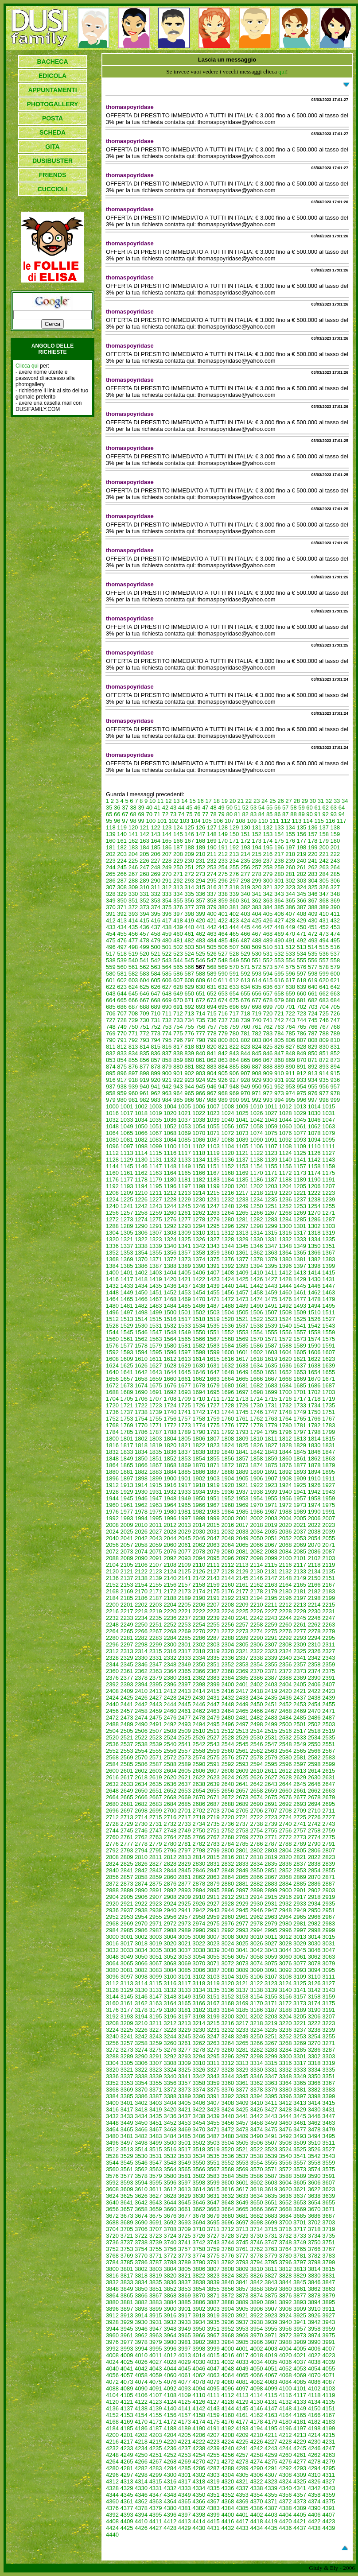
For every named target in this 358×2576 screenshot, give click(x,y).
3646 (198, 2202)
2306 (256, 1644)
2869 (299, 1877)
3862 (314, 2288)
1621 (299, 1359)
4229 (299, 2441)
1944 (112, 1498)
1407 (213, 1272)
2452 (285, 1704)
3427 (271, 2109)
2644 (285, 1784)
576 (302, 967)
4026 (141, 2362)
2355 (271, 1664)
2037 (299, 1531)
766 (313, 1026)
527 (223, 953)
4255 (213, 2455)
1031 (328, 1113)
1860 (285, 1458)
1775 (213, 1425)
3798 (314, 2262)
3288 (112, 2056)
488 (256, 940)
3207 (328, 2016)
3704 (112, 2229)
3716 (285, 2229)
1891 (271, 1471)
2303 (213, 1644)
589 (212, 973)
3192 (112, 2016)
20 (233, 801)
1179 (155, 1179)
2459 (155, 1711)
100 (151, 820)
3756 (169, 2249)
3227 (155, 2029)
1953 (242, 1498)
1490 (256, 1305)
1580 (169, 1345)
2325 (299, 1651)
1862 (314, 1458)
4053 (299, 2368)
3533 (184, 2156)
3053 (184, 1956)
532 (279, 953)
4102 (314, 2388)
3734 (314, 2235)
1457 (242, 1292)
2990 (198, 1930)
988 (212, 1099)
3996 (169, 2348)
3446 (314, 2116)
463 (212, 933)
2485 (299, 1717)
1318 (314, 1232)
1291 (155, 1226)
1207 (328, 1186)
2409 (127, 1691)
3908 (285, 2308)
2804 (285, 1850)
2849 (242, 1870)
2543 (213, 1744)
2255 (213, 1624)
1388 (169, 1266)
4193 (242, 2428)
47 (205, 807)
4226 (256, 2441)
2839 (328, 1863)
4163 (271, 2415)
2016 (227, 1525)
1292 (169, 1226)
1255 (328, 1206)
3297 (242, 2056)
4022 (314, 2355)
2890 (141, 1890)
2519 (328, 1731)
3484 (169, 2136)
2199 (328, 1598)
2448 (227, 1704)
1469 (184, 1299)
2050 (256, 1538)
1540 (285, 1325)
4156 (169, 2415)
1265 (242, 1212)
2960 (227, 1917)
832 (111, 1053)
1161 (127, 1173)
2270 (198, 1631)
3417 (127, 2109)
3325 (184, 2069)
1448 (112, 1292)
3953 (242, 2328)
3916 (169, 2315)
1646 (198, 1372)
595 (279, 973)
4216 (112, 2441)
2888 (112, 1890)
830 (324, 1046)
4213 (299, 2435)
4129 (242, 2401)
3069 (184, 1963)
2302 (198, 1644)
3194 (141, 2016)
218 (290, 854)
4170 (141, 2421)
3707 (155, 2229)
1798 (314, 1432)
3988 (285, 2342)
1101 (184, 1146)
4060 (169, 2375)
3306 (141, 2063)
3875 (271, 2295)
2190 (198, 1598)
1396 (285, 1266)
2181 (299, 1591)
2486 (314, 1717)
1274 (141, 1219)
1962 (141, 1505)
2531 (271, 1737)
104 (196, 820)
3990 (314, 2342)
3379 (271, 2089)
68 (133, 814)
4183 (328, 2421)
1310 (198, 1232)
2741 (299, 1824)
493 (313, 940)
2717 (184, 1817)
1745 (242, 1412)
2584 (112, 1764)
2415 (213, 1691)
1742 (198, 1412)
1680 (227, 1385)
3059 (271, 1956)
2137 (127, 1578)
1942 (314, 1491)
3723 (155, 2235)
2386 (256, 1677)
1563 (155, 1339)
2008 (112, 1525)
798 (201, 1040)
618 (302, 980)
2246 (314, 1618)
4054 (314, 2368)
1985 (242, 1511)
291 (167, 880)
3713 (242, 2229)
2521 (127, 1737)
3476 (285, 2129)
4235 (155, 2448)
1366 (314, 1252)
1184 (227, 1179)
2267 (155, 1631)
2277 (299, 1631)
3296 (227, 2056)
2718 (198, 1817)
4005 (299, 2348)
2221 (184, 1611)
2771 (271, 1837)
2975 (213, 1923)
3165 (184, 2003)
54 (261, 807)
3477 (299, 2129)
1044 (285, 1119)
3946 (141, 2328)
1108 (285, 1146)
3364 (285, 2083)
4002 (256, 2348)
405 (268, 913)
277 (245, 874)
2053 (299, 1538)
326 (324, 887)
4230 (314, 2441)
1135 (213, 1159)
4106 (141, 2395)
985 (178, 1099)
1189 (299, 1179)
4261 (299, 2455)
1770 (141, 1425)
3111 (328, 1976)
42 (165, 807)
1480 (112, 1305)
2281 (127, 1638)
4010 (141, 2355)
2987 (155, 1930)
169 (212, 840)
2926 (198, 1903)
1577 (127, 1345)
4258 (256, 2455)
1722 (141, 1405)
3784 (112, 2262)
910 (279, 1073)
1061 (299, 1126)
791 (122, 1040)
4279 (328, 2461)
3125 (299, 1983)
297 (234, 880)
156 (302, 834)
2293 (299, 1638)
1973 (299, 1505)
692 (189, 1006)
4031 (213, 2362)
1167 (213, 1173)
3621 (299, 2189)
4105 (127, 2395)
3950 (198, 2328)
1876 (285, 1465)
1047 (328, 1119)
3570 (256, 2169)
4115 (271, 2395)
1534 (198, 1325)
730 (144, 1020)
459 (167, 933)
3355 (155, 2083)
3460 (285, 2122)
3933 (184, 2322)
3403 (155, 2103)
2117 (299, 1564)
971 (256, 1093)
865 (245, 1060)
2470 (314, 1711)
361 (245, 900)
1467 (155, 1299)
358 (212, 900)
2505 (127, 1731)
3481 (127, 2136)
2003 (271, 1518)
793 (144, 1040)
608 (189, 980)
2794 (141, 1850)
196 (279, 847)
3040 (227, 1950)
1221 (299, 1192)
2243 (271, 1618)
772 (144, 1033)
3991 (328, 2342)
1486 (198, 1305)
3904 (227, 2308)
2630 (314, 1777)
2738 (256, 1824)
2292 (285, 1638)
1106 (256, 1146)
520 (144, 953)
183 (133, 847)
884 (223, 1066)
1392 (227, 1266)
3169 (242, 2003)
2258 (256, 1624)
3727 (213, 2235)
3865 (127, 2295)
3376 (227, 2089)
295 (212, 880)
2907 (155, 1897)
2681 (127, 1804)
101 (162, 820)
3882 (141, 2302)
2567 (328, 1750)
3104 (227, 1976)
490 (279, 940)
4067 (271, 2375)
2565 (299, 1750)
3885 (184, 2302)
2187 (155, 1598)
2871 (328, 1877)
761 (256, 1026)
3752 (112, 2249)
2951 (328, 1910)
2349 (184, 1664)
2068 (285, 1545)
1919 (213, 1485)
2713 (127, 1817)
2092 (169, 1558)
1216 (227, 1192)
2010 (141, 1525)
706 (111, 1013)
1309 (184, 1232)
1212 (169, 1192)
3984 (227, 2342)
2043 (155, 1538)
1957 (299, 1498)
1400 (112, 1272)
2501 (299, 1724)
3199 (213, 2016)
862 (212, 1060)
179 (324, 840)
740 (256, 1020)
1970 (256, 1505)
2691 (271, 1804)
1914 (141, 1485)
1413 (299, 1272)
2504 (112, 1731)
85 (269, 814)
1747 (271, 1412)
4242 (256, 2448)
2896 (227, 1890)
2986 (141, 1930)
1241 (127, 1206)
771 (133, 1033)
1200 (227, 1186)
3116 (169, 1983)
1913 (127, 1485)
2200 (112, 1604)
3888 (227, 2302)
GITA (52, 146)
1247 (213, 1206)
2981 (299, 1923)
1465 (127, 1299)
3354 (141, 2083)
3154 (256, 1996)
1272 (112, 1219)
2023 (328, 1525)
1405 (184, 1272)
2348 (169, 1664)
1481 (127, 1305)
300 (268, 880)
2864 (227, 1877)
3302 (314, 2056)
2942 (198, 1910)
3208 (112, 2023)
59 (301, 807)
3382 (314, 2089)
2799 (213, 1850)
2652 (169, 1790)
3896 (112, 2308)
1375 (213, 1259)
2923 (155, 1903)
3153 (242, 1996)
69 (141, 814)
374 (155, 907)
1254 (314, 1206)
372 (133, 907)
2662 (314, 1790)
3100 (169, 1976)
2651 (155, 1790)
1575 (328, 1339)
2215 (328, 1604)
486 (234, 940)
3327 (213, 2069)
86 (277, 814)
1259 (155, 1212)
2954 (141, 1917)
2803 (271, 1850)
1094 (314, 1139)
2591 (213, 1764)
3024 (227, 1943)
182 (122, 847)
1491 (271, 1305)
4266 (141, 2461)
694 (212, 1006)
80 (229, 814)
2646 (314, 1784)
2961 (242, 1917)
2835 (271, 1863)
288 (133, 880)
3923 (271, 2315)
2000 (227, 1518)
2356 (285, 1664)
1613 (184, 1359)
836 (155, 1053)
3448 (112, 2122)
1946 (141, 1498)
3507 (271, 2142)
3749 (299, 2242)
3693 (184, 2222)
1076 (285, 1133)
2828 (169, 1863)
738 (234, 1020)
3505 (242, 2142)
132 (268, 827)
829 (313, 1046)
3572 (285, 2169)
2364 (169, 1671)
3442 (256, 2116)
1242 (141, 1206)
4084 (285, 2381)
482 (189, 940)
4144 (227, 2408)
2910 (198, 1897)
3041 (242, 1950)
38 (133, 807)
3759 (213, 2249)
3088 (227, 1970)
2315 (155, 1651)
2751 (213, 1830)
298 (245, 880)
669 (167, 1000)
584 (155, 973)
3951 (213, 2328)
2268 (169, 1631)
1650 (256, 1372)
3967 (213, 2335)
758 (223, 1026)
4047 (213, 2368)
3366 (314, 2083)
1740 (169, 1412)
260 (290, 867)
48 (213, 807)
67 (125, 814)
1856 (227, 1458)
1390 (198, 1266)
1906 (256, 1478)
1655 (328, 1372)
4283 (155, 2468)
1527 (328, 1319)
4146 (256, 2408)
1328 (227, 1239)
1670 (314, 1378)
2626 (256, 1777)
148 (212, 834)
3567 (213, 2169)
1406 (198, 1272)
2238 (198, 1618)
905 (223, 1073)
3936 (227, 2322)
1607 (328, 1352)
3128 (112, 1990)
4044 (169, 2368)
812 (122, 1046)
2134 (314, 1571)
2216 (112, 1611)
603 (133, 980)
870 (302, 1060)
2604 (169, 1770)
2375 (328, 1671)
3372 (169, 2089)
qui (282, 71)
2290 (256, 1638)
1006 (198, 1106)
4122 (141, 2401)
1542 (314, 1325)
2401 (242, 1684)
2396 (169, 1684)
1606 (314, 1352)
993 (268, 1099)
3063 (328, 1956)
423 (234, 920)
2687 (213, 1804)
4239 (213, 2448)
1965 (184, 1505)
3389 (184, 2096)
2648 (112, 1790)
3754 (141, 2249)
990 (234, 1099)
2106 (141, 1564)
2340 (285, 1657)
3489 (242, 2136)
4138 (141, 2408)
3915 (155, 2315)
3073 (242, 1963)
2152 (112, 1584)
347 (324, 894)
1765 (299, 1418)
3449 (127, 2122)
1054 (198, 1126)
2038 (314, 1531)
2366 (198, 1671)
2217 (127, 1611)
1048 (112, 1126)
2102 (314, 1558)
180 (335, 840)
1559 (328, 1332)
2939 (155, 1910)
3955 (271, 2328)
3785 (127, 2262)
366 (302, 900)
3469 (184, 2129)
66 (117, 814)
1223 (328, 1192)
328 (111, 894)
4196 (285, 2428)
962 (155, 1093)
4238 (198, 2448)
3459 (271, 2122)
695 (223, 1006)
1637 (299, 1365)
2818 (256, 1857)
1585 (242, 1345)
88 (293, 814)
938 (122, 1086)
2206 (198, 1604)
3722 (141, 2235)
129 (234, 827)
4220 (169, 2441)
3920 (227, 2315)
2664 (112, 1797)
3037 (184, 1950)
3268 (285, 2043)
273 (201, 874)
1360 (227, 1252)
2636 (169, 1784)
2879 (213, 1883)
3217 (242, 2023)
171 (234, 840)
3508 (285, 2142)
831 (335, 1046)
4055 (328, 2368)
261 (302, 867)
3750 (314, 2242)
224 (122, 860)
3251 (271, 2036)
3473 (242, 2129)
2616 (112, 1777)
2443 (155, 1704)
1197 (184, 1186)
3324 (169, 2069)
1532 (169, 1325)
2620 (169, 1777)
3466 (141, 2129)
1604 (285, 1352)
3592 (112, 2182)
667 (144, 1000)
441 (201, 927)
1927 (328, 1485)
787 (313, 1033)
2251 (155, 1624)
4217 (127, 2441)
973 (279, 1093)
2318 (198, 1651)
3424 (227, 2109)
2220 (169, 1611)
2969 (127, 1923)
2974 (198, 1923)
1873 (242, 1465)
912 (302, 1073)
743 (290, 1020)
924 (201, 1080)
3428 (285, 2109)
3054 (198, 1956)
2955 (155, 1917)
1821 (184, 1445)
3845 (299, 2282)
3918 (198, 2315)
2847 (213, 1870)
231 (201, 860)
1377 (242, 1259)
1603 (271, 1352)
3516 (169, 2149)
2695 (328, 1804)
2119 (328, 1564)
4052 (285, 2368)
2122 (141, 1571)
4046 (198, 2368)
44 (181, 807)
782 (256, 1033)
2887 (328, 1883)
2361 (127, 1671)
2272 (227, 1631)
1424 (227, 1279)
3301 (299, 2056)
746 (324, 1020)
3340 (169, 2076)
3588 (285, 2176)
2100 (285, 1558)
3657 (127, 2209)
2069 (299, 1545)
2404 (285, 1684)
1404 (169, 1272)
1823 (213, 1445)
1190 (314, 1179)
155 (290, 834)
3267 (271, 2043)
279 (268, 874)
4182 (314, 2421)
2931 (271, 1903)
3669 (299, 2209)
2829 (184, 1863)
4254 (198, 2455)
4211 (271, 2435)
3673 (127, 2215)
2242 (256, 1618)
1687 (328, 1385)
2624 (227, 1777)
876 (133, 1066)
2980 (285, 1923)
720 (268, 1013)
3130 (141, 1990)
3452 (169, 2122)
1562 (141, 1339)
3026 (256, 1943)
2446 (198, 1704)
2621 (184, 1777)
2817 (242, 1857)
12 (168, 801)
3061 (299, 1956)
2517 (299, 1731)
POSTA (52, 118)
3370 (141, 2089)
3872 (227, 2295)
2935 (328, 1903)
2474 (141, 1717)
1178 (141, 1179)
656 (256, 993)
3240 (112, 2036)
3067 (155, 1963)
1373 (184, 1259)
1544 (112, 1332)
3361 (242, 2083)
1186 (256, 1179)
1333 (299, 1239)
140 (122, 834)
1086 (198, 1139)
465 (234, 933)
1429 (299, 1279)
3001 (127, 1936)
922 (178, 1080)
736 (212, 1020)
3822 (198, 2275)
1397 (299, 1266)
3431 (328, 2109)
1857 (242, 1458)
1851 (155, 1458)
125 (189, 827)
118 (111, 827)
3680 (227, 2215)
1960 (112, 1505)
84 (261, 814)
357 (201, 900)
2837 (299, 1863)
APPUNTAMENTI (52, 89)
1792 (227, 1432)
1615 (213, 1359)
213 (234, 854)
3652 (285, 2202)
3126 (314, 1983)
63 (334, 807)
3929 (127, 2322)
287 (122, 880)
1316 (285, 1232)
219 (302, 854)
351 (133, 900)
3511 (328, 2142)
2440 (112, 1704)
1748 (285, 1412)
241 (313, 860)
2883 (271, 1883)
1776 (227, 1425)
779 (223, 1033)
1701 (299, 1392)
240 (302, 860)
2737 (242, 1824)
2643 (271, 1784)
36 (117, 807)
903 (201, 1073)
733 (178, 1020)
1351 (328, 1246)
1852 (169, 1458)
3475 (271, 2129)
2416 (227, 1691)
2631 (328, 1777)
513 (302, 947)
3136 (227, 1990)
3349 (299, 2076)
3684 (285, 2215)
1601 (242, 1352)
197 (290, 847)
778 (212, 1033)
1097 (127, 1146)
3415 (328, 2103)
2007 (328, 1518)
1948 (169, 1498)
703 (313, 1006)
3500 (169, 2142)
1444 (285, 1285)
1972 (285, 1505)
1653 (299, 1372)
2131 (271, 1571)
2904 (112, 1897)
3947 (155, 2328)
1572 (285, 1339)
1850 (141, 1458)
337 (212, 894)
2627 (271, 1777)
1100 (169, 1146)
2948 (285, 1910)
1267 (271, 1212)
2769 (242, 1837)
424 (245, 920)
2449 (242, 1704)
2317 (184, 1651)
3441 (242, 2116)
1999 (213, 1518)
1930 (141, 1491)
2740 (285, 1824)
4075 (155, 2381)
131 (256, 827)
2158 (198, 1584)
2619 (155, 1777)
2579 (271, 1757)
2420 (285, 1691)
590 (223, 973)
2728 (112, 1824)
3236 (285, 2029)
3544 (112, 2162)
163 (144, 840)
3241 (127, 2036)
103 (184, 820)
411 (335, 913)
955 (313, 1086)
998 (324, 1099)
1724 (169, 1405)
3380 (285, 2089)
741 (268, 1020)
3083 (155, 1970)
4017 (242, 2355)
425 (256, 920)
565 (178, 967)
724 (313, 1013)
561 (133, 967)
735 (201, 1020)
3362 (256, 2083)
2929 (242, 1903)
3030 (314, 1943)
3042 (256, 1950)
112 (285, 820)
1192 (112, 1186)
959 (122, 1093)
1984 (227, 1511)
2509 (184, 1731)
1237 (299, 1199)
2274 (256, 1631)
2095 (213, 1558)
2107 (155, 1564)
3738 (141, 2242)
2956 (169, 1917)
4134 (314, 2401)
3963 (155, 2335)
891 (302, 1066)
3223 (328, 2023)
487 (245, 940)
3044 (285, 1950)
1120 (227, 1153)
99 (141, 820)
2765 (184, 1837)
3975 (328, 2335)
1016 (112, 1113)
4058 (141, 2375)
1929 (127, 1491)
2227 (271, 1611)
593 (256, 973)
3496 (112, 2142)
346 (313, 894)
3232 (227, 2029)
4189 (184, 2428)
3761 (242, 2249)
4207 (213, 2435)
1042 (256, 1119)
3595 (155, 2182)
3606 (314, 2182)
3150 (198, 1996)
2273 (242, 1631)
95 (109, 820)
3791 (213, 2262)
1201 (242, 1186)
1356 (169, 1252)
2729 (127, 1824)
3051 (155, 1956)
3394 (256, 2096)
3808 (227, 2269)
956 (324, 1086)
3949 (184, 2328)
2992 (227, 1930)
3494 (314, 2136)
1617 (242, 1359)
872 (324, 1060)
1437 (184, 1285)
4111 (213, 2395)
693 (201, 1006)
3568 (227, 2169)
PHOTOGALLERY (52, 104)
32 (329, 801)
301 (279, 880)
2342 (314, 1657)
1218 (256, 1192)
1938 (256, 1491)
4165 (299, 2415)
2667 (155, 1797)
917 (122, 1080)
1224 (112, 1199)
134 (290, 827)
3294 (198, 2056)
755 (189, 1026)
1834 (141, 1452)
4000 (227, 2348)
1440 (227, 1285)
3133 (184, 1990)
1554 (256, 1332)
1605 (299, 1352)
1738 (141, 1412)
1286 (314, 1219)
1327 (213, 1239)
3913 (127, 2315)
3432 (112, 2116)
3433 (127, 2116)
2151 (328, 1578)
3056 (227, 1956)
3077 (299, 1963)
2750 (198, 1830)
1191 (328, 1179)
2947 (271, 1910)
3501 (184, 2142)
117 (341, 820)
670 (178, 1000)
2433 (242, 1697)
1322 (141, 1239)
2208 (227, 1604)
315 (201, 887)
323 (290, 887)
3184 (227, 2010)
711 (167, 1013)
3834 (141, 2282)
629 (189, 987)
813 (133, 1046)
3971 (271, 2335)
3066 (141, 1963)
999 (335, 1099)
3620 (285, 2189)
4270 (198, 2461)
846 (268, 1053)
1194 (141, 1186)
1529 (127, 1325)
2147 (271, 1578)
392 (122, 913)
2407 (328, 1684)
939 (133, 1086)
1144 (112, 1166)
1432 (112, 1285)
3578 (141, 2176)
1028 (285, 1113)
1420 (169, 1279)
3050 (141, 1956)
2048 (227, 1538)
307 (111, 887)
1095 (328, 1139)
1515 (155, 1319)
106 (218, 820)
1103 (213, 1146)
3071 (213, 1963)
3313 (242, 2063)
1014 (314, 1106)
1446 (314, 1285)
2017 (242, 1525)
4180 (285, 2421)
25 (272, 801)
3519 (213, 2149)
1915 (155, 1485)
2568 (112, 1757)
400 (212, 913)
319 (245, 887)
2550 (314, 1744)
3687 (328, 2215)
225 (133, 860)
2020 (285, 1525)
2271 (213, 1631)
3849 (127, 2288)
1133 (184, 1159)
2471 (328, 1711)
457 (144, 933)
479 (155, 940)
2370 (256, 1671)
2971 (155, 1923)
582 (133, 973)
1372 (169, 1259)
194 (256, 847)
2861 (184, 1877)
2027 (155, 1531)
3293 (184, 2056)
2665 (127, 1797)
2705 (242, 1810)
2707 (271, 1810)
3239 (328, 2029)
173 (256, 840)
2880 (227, 1883)
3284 (285, 2049)
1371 (155, 1259)
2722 (256, 1817)
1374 (198, 1259)
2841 (127, 1870)
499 (144, 947)
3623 (328, 2189)
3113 (127, 1983)
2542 (198, 1744)
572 (256, 967)
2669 (184, 1797)
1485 (184, 1305)
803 (256, 1040)
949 (245, 1086)
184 (144, 847)
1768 (112, 1425)
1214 (198, 1192)
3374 (198, 2089)
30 (313, 801)
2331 (155, 1657)
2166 (314, 1584)
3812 (285, 2269)
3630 (198, 2196)
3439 (213, 2116)
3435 (155, 2116)
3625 (127, 2196)
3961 (127, 2335)
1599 (213, 1352)
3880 (112, 2302)
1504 (227, 1312)
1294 (198, 1226)
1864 (112, 1465)
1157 (299, 1166)
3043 (271, 1950)
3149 (184, 1996)
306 (335, 880)
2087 (328, 1551)
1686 (314, 1385)
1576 (112, 1345)
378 (201, 907)
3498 (141, 2142)
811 (111, 1046)
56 (277, 807)
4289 (242, 2468)
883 (212, 1066)
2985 (127, 1930)
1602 (256, 1352)
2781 (184, 1843)
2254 (198, 1624)
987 (201, 1099)
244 (111, 867)
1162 (141, 1173)
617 (290, 980)
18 (216, 801)
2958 (198, 1917)
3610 (141, 2189)
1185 (242, 1179)
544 (178, 960)
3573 (299, 2169)
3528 (112, 2156)
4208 (227, 2435)
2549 (299, 1744)
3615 (213, 2189)
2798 (198, 1850)
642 (335, 987)
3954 (256, 2328)
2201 (127, 1604)
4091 (155, 2388)
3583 (213, 2176)
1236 (285, 1199)
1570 (256, 1339)
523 (178, 953)
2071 (328, 1545)
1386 (141, 1266)
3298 (256, 2056)
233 (223, 860)
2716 (169, 1817)
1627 (155, 1365)
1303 (328, 1226)
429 (302, 920)
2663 (328, 1790)
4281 (127, 2468)
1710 (198, 1398)
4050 (256, 2368)
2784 (227, 1843)
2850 (256, 1870)
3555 (271, 2162)
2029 (184, 1531)
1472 (227, 1299)
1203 (271, 1186)
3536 (227, 2156)
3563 (155, 2169)
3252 (285, 2036)
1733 (299, 1405)
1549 (184, 1332)
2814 (198, 1857)
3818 (141, 2275)
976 (313, 1093)
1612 (169, 1359)
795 (167, 1040)
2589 (184, 1764)
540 (133, 960)
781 (245, 1033)
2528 (227, 1737)
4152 (112, 2415)
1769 (127, 1425)
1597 (184, 1352)
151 (245, 834)
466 (245, 933)
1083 (155, 1139)
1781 (299, 1425)
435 (133, 927)
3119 (213, 1983)
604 (144, 980)
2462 (198, 1711)
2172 (169, 1591)
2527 (213, 1737)
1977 (127, 1511)
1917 (184, 1485)
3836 (169, 2282)
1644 (169, 1372)
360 (234, 900)
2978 (256, 1923)
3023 (213, 1943)
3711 (213, 2229)
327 (335, 887)
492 (302, 940)
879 (167, 1066)
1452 (169, 1292)
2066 (256, 1545)
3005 (184, 1936)
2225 (242, 1611)
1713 (242, 1398)
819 (201, 1046)
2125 (184, 1571)
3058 (256, 1956)
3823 (213, 2275)
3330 (256, 2069)
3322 (141, 2069)
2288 (227, 1638)
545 (189, 960)
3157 (299, 1996)
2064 (227, 1545)
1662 (198, 1378)
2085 (299, 1551)
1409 (242, 1272)
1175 (328, 1173)
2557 (184, 1750)
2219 (155, 1611)
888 (268, 1066)
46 (197, 807)
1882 (141, 1471)
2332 (169, 1657)
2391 (328, 1677)
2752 (227, 1830)
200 (324, 847)
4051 (271, 2368)
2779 (155, 1843)
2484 (285, 1717)
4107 (155, 2395)
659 (290, 993)
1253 (299, 1206)
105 (207, 820)
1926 (314, 1485)
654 (234, 993)
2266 (141, 1631)
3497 (127, 2142)
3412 (285, 2103)
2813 (184, 1857)
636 (268, 987)
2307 (271, 1644)
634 (245, 987)
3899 (155, 2308)
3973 (299, 2335)
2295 (328, 1638)
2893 (184, 1890)
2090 (141, 1558)
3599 (213, 2182)
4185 (127, 2428)
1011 (271, 1106)
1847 (328, 1452)
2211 (271, 1604)
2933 (299, 1903)
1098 (141, 1146)
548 (223, 960)
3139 (271, 1990)
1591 (328, 1345)
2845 (184, 1870)
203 (122, 854)
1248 (227, 1206)
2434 (256, 1697)
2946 (256, 1910)
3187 (271, 2010)
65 (109, 814)
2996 (285, 1930)
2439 (328, 1697)
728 (122, 1020)
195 (268, 847)
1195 (155, 1186)
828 (302, 1046)
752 (155, 1026)
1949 (184, 1498)
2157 (184, 1584)
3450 (141, 2122)
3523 (271, 2149)
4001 (242, 2348)
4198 (314, 2428)
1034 (141, 1119)
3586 (256, 2176)
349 (111, 900)
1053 (184, 1126)
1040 (227, 1119)
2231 (328, 1611)
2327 (328, 1651)
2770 (256, 1837)
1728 (227, 1405)
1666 (256, 1378)
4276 (285, 2461)
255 (234, 867)
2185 (127, 1598)
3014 (314, 1936)
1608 (112, 1359)
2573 (184, 1757)
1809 (242, 1438)
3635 (271, 2196)
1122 (256, 1153)
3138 (256, 1990)
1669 (299, 1378)
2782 (198, 1843)
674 (223, 1000)
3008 (227, 1936)
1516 (169, 1319)
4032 (227, 2362)
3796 (285, 2262)
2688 (227, 1804)
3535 (213, 2156)
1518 (198, 1319)
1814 (314, 1438)
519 (133, 953)
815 (155, 1046)
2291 (271, 1638)
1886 (198, 1471)
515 (324, 947)
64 (342, 807)
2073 (127, 1551)
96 (117, 820)
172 (245, 840)
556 (313, 960)
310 (144, 887)
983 (155, 1099)
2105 (127, 1564)
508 (245, 947)
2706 (256, 1810)
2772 (285, 1837)
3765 (299, 2249)
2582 (314, 1757)
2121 (127, 1571)
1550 (198, 1332)
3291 (155, 2056)
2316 (169, 1651)
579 (335, 967)
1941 (299, 1491)
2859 (155, 1877)
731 (155, 1020)
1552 (227, 1332)
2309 (299, 1644)
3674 (141, 2215)
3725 (184, 2235)
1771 (155, 1425)
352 (144, 900)
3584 (227, 2176)
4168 (112, 2421)
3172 (285, 2003)
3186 (256, 2010)
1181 (184, 1179)
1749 (299, 1412)
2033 (242, 1531)
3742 (198, 2242)
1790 (198, 1432)
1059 (271, 1126)
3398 (314, 2096)
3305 (127, 2063)
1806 (198, 1438)
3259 (155, 2043)
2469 (299, 1711)
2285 (184, 1638)
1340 (169, 1246)
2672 (227, 1797)
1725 (184, 1405)
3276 (169, 2049)
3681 (242, 2215)
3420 (169, 2109)
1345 (242, 1246)
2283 (155, 1638)
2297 (127, 1644)
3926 (314, 2315)
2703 (213, 1810)
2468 (285, 1711)
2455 (328, 1704)
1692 (169, 1392)
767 (324, 1026)
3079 (328, 1963)
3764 (285, 2249)
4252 (169, 2455)
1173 (299, 1173)
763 (279, 1026)
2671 (213, 1797)
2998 (314, 1930)
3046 (314, 1950)
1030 (314, 1113)
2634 (141, 1784)
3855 (213, 2288)
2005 (299, 1518)
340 (245, 894)
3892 (285, 2302)
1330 (256, 1239)
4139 (155, 2408)
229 (178, 860)
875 (122, 1066)
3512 (112, 2149)
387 (302, 907)
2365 (184, 1671)
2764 (169, 1837)
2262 (314, 1624)
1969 (242, 1505)
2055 (328, 1538)
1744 (227, 1412)
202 (111, 854)
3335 (328, 2069)
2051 (271, 1538)
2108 (169, 1564)
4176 (227, 2421)
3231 (213, 2029)
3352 (112, 2083)
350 (122, 900)
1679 (213, 1385)
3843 (271, 2282)
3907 (271, 2308)
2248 (112, 1624)
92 (326, 814)
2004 (285, 1518)
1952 (227, 1498)
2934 (314, 1903)
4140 (169, 2408)
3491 (271, 2136)
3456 (227, 2122)
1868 (169, 1465)
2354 (256, 1664)
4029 (184, 2362)
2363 (155, 1671)
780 (234, 1033)
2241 (242, 1618)
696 (234, 1006)
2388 (285, 1677)
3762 (256, 2249)
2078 (198, 1551)
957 (335, 1086)
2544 (227, 1744)
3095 (328, 1970)
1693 (184, 1392)
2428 (169, 1697)
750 (133, 1026)
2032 (227, 1531)
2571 (155, 1757)
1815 (328, 1438)
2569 (127, 1757)
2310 (314, 1644)
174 (268, 840)
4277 (299, 2461)
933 (302, 1080)
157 (313, 834)
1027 (271, 1113)
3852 (169, 2288)
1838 (198, 1452)
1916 (169, 1485)
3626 (141, 2196)
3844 (285, 2282)
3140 (285, 1990)
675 (234, 1000)
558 (335, 960)
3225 (127, 2029)
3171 (271, 2003)
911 (290, 1073)
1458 (256, 1292)
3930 (141, 2322)
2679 (328, 1797)
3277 (184, 2049)
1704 (112, 1398)
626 (155, 987)
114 (308, 820)
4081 (242, 2381)
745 (313, 1020)
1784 (112, 1432)
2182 (314, 1591)
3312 (227, 2063)
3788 (169, 2262)
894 (335, 1066)
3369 (127, 2089)
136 (313, 827)
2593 (242, 1764)
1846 (314, 1452)
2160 (227, 1584)
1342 (198, 1246)
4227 (271, 2441)
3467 (155, 2129)
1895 (328, 1471)
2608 (227, 1770)
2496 (227, 1724)
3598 (198, 2182)
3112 (112, 1983)
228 (167, 860)
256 (245, 867)
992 (256, 1099)
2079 (213, 1551)
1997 (184, 1518)
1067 (155, 1133)
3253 (299, 2036)
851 (324, 1053)
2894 (198, 1890)
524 (189, 953)
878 (155, 1066)
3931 (155, 2322)
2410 (141, 1691)
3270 (314, 2043)
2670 (198, 1797)
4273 (242, 2461)
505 (212, 947)
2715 (155, 1817)
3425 (242, 2109)
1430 (314, 1279)
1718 (314, 1398)
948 (234, 1086)
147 (201, 834)
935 (324, 1080)
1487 (213, 1305)
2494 (198, 1724)
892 (313, 1066)
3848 (112, 2288)
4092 (169, 2388)
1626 (141, 1365)
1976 (112, 1511)
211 (212, 854)
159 (335, 834)
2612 (285, 1770)
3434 (141, 2116)
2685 (184, 1804)
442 (212, 927)
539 (122, 960)
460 (178, 933)
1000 (112, 1106)
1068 (169, 1133)
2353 (242, 1664)
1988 (285, 1511)
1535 (213, 1325)
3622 (314, 2189)
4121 (127, 2401)
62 (326, 807)
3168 (227, 2003)
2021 (299, 1525)
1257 (127, 1212)
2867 (271, 1877)
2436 (285, 1697)
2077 (184, 1551)
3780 (285, 2255)
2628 (285, 1777)
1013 (299, 1106)
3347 (271, 2076)
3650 (256, 2202)
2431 (213, 1697)
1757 (184, 1418)
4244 (285, 2448)
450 (302, 927)
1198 (198, 1186)
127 (212, 827)
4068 (285, 2375)
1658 (141, 1378)
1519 (213, 1319)
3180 (169, 2010)
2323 (271, 1651)
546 (201, 960)
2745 (127, 1830)
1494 (314, 1305)
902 (189, 1073)
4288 (227, 2468)
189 (201, 847)
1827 (271, 1445)
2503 (328, 1724)
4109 (184, 2395)
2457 (127, 1711)
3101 (184, 1976)
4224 (227, 2441)
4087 (328, 2381)
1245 (184, 1206)
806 (290, 1040)
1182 (198, 1179)
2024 (112, 1531)
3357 (184, 2083)
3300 (285, 2056)
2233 (127, 1618)
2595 (271, 1764)
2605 (184, 1770)
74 (181, 814)
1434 (141, 1285)
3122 (256, 1983)
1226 (141, 1199)
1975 (328, 1505)
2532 (285, 1737)
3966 (198, 2335)
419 (189, 920)
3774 (198, 2255)
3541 (299, 2156)
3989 (299, 2342)
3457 (242, 2122)
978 (335, 1093)
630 (201, 987)
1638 (314, 1365)
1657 (127, 1378)
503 (189, 947)
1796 (285, 1432)
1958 (314, 1498)
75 (189, 814)
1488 (227, 1305)
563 (155, 967)
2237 (184, 1618)
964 (178, 1093)
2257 (242, 1624)
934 (313, 1080)
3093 (299, 1970)
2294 (314, 1638)
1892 (285, 1471)
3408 (227, 2103)
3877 (299, 2295)
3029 (299, 1943)
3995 (155, 2348)
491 (290, 940)
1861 (299, 1458)
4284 (169, 2468)
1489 (242, 1305)
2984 (112, 1930)
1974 (314, 1505)
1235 (271, 1199)
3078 (314, 1963)
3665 (242, 2209)
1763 (271, 1418)
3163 (155, 2003)
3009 (242, 1936)
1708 (169, 1398)
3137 (242, 1990)
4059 (155, 2375)
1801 (127, 1438)
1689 (127, 1392)
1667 (271, 1378)
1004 (169, 1106)
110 (263, 820)
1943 (328, 1491)
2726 (314, 1817)
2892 (169, 1890)
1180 (169, 1179)
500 (155, 947)
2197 (299, 1598)
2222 (198, 1611)
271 (178, 874)
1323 (155, 1239)
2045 (184, 1538)
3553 (242, 2162)
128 (223, 827)
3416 (112, 2109)
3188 (285, 2010)
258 (268, 867)
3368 (112, 2089)
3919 (213, 2315)
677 (256, 1000)
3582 (198, 2176)
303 (302, 880)
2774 (314, 1837)
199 (313, 847)
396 (167, 913)
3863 (328, 2288)
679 (279, 1000)
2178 (256, 1591)
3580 (169, 2176)
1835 (155, 1452)
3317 (299, 2063)
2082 (256, 1551)
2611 (271, 1770)
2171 (155, 1591)
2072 (112, 1551)
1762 (256, 1418)
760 (245, 1026)
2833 (242, 1863)
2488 (112, 1724)
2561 (242, 1750)
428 (290, 920)
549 (234, 960)
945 (201, 1086)
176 (290, 840)
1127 (328, 1153)
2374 (314, 1671)
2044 (169, 1538)
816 (167, 1046)
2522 (141, 1737)
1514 (141, 1319)
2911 (213, 1897)
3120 (227, 1983)
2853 (299, 1870)
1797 (299, 1432)
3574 (314, 2169)
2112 (227, 1564)
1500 (169, 1312)
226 (144, 860)
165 (167, 840)
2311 (328, 1644)
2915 (271, 1897)
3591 (328, 2176)
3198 (198, 2016)
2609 (242, 1770)
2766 (198, 1837)
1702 (314, 1392)
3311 (213, 2063)
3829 (299, 2275)
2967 (328, 1917)
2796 (169, 1850)
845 (256, 1053)
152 (256, 834)
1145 (127, 1166)
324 (302, 887)
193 (245, 847)
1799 (328, 1432)
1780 (285, 1425)
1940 (285, 1491)
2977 (242, 1923)
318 (234, 887)
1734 (314, 1405)
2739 (271, 1824)
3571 (271, 2169)
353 (155, 900)
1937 (242, 1491)
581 (122, 973)
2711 (328, 1810)
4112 (227, 2395)
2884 (285, 1883)
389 (324, 907)
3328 (227, 2069)
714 (201, 1013)
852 (335, 1053)
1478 (314, 1299)
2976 (227, 1923)
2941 (184, 1910)
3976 (112, 2342)
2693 (299, 1804)
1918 (198, 1485)
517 (111, 953)
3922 (256, 2315)
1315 (271, 1232)
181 (111, 847)
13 (176, 801)
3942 (314, 2322)
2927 (213, 1903)
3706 (141, 2229)
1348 (285, 1246)
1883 (155, 1471)
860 (189, 1060)
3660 (169, 2209)
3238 (314, 2029)
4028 (169, 2362)
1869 (184, 1465)
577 (313, 967)
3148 (169, 1996)
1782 (314, 1425)
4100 (285, 2388)
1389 (184, 1266)
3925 (299, 2315)
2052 (285, 1538)
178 (313, 840)
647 (155, 993)
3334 (314, 2069)
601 (111, 980)
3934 (198, 2322)
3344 (227, 2076)
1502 (198, 1312)
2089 (127, 1558)
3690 (141, 2222)
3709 (184, 2229)
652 (212, 993)
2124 (169, 1571)
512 (290, 947)
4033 (242, 2362)
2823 (328, 1857)
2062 (198, 1545)
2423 (328, 1691)
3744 (227, 2242)
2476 (169, 1717)
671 (189, 1000)
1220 (285, 1192)
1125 (299, 1153)
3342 (198, 2076)
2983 (328, 1923)
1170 (256, 1173)
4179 (271, 2421)
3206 (314, 2016)
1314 (256, 1232)
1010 (256, 1106)
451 (313, 927)
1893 (299, 1471)
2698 (141, 1810)
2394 (141, 1684)
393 (133, 913)
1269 (299, 1212)
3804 (169, 2269)
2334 (198, 1657)
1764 (285, 1418)
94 (342, 814)
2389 (299, 1677)
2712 (112, 1817)
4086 (314, 2381)
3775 (213, 2255)
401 (223, 913)
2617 (127, 1777)
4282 (141, 2468)
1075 (271, 1133)
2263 (328, 1624)
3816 (112, 2275)
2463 (213, 1711)
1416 (112, 1279)
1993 (127, 1518)
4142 (198, 2408)
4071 (328, 2375)
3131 (155, 1990)
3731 (271, 2235)
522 (167, 953)
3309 (184, 2063)
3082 (141, 1970)
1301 (299, 1226)
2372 (285, 1671)
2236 (169, 1618)
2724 (285, 1817)
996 (302, 1099)
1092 (285, 1139)
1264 (227, 1212)
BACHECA (52, 61)
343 (279, 894)
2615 (328, 1770)
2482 (256, 1717)
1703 (328, 1392)
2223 (213, 1611)
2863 (213, 1877)
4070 (314, 2375)
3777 (242, 2255)
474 (335, 933)
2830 (198, 1863)
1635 (271, 1365)
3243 (155, 2036)
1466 (141, 1299)
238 (279, 860)
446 (256, 927)
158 (324, 834)
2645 (299, 1784)
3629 (184, 2196)
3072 (227, 1963)
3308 (169, 2063)
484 (212, 940)
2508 (169, 1731)
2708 (285, 1810)
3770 (141, 2255)
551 (256, 960)
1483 (155, 1305)
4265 (127, 2461)
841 (212, 1053)
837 (167, 1053)
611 (223, 980)
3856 (227, 2288)
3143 (328, 1990)
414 (133, 920)
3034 (141, 1950)
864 (234, 1060)
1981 (184, 1511)
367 (313, 900)
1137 (242, 1159)
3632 (227, 2196)
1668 (285, 1378)
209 (189, 854)
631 (212, 987)
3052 (169, 1956)
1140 (285, 1159)
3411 (271, 2103)
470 (290, 933)
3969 (242, 2335)
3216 (227, 2023)
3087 (213, 1970)
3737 (127, 2242)
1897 (127, 1478)
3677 (184, 2215)
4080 (227, 2381)
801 (234, 1040)
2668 (169, 1797)
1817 (127, 1445)
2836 (285, 1863)
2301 (184, 1644)
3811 (271, 2269)
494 (324, 940)
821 (223, 1046)
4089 (127, 2388)
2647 (328, 1784)
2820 (285, 1857)
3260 (169, 2043)
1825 (242, 1445)
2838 (314, 1863)
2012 (169, 1525)
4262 (314, 2455)
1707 (155, 1398)
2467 (271, 1711)
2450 (256, 1704)
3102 (198, 1976)
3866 (141, 2295)
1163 (155, 1173)
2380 (169, 1677)
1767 (328, 1418)
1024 (227, 1113)
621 (335, 980)
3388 (169, 2096)
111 (274, 820)
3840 (227, 2282)
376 (178, 907)
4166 (314, 2415)
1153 (242, 1166)
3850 (141, 2288)
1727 (213, 1405)
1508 (285, 1312)
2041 (127, 1538)
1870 (198, 1465)
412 (111, 920)
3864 (112, 2295)
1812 (285, 1438)
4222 (198, 2441)
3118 (198, 1983)
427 (279, 920)
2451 (271, 1704)
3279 (213, 2049)
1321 (127, 1239)
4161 (242, 2415)
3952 (227, 2328)
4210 (256, 2435)
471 (302, 933)
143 (155, 834)
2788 (285, 1843)
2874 (141, 1883)
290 (155, 880)
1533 (184, 1325)
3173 (299, 2003)
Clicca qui (27, 366)
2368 (227, 1671)
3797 (299, 2262)
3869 (184, 2295)
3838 (198, 2282)
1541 (299, 1325)
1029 (299, 1113)
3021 (184, 1943)
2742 (314, 1824)
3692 (169, 2222)
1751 (328, 1412)
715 (212, 1013)
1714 (256, 1398)
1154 (256, 1166)
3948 (169, 2328)
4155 (155, 2415)
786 (302, 1033)
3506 (256, 2142)
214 (245, 854)
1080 (112, 1139)
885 (234, 1066)
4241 (242, 2448)
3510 (314, 2142)
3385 (127, 2096)
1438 (198, 1285)
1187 (271, 1179)
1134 (198, 1159)
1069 (184, 1133)
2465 (242, 1711)
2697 (127, 1810)
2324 (285, 1651)
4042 (141, 2368)
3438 (198, 2116)
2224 (227, 1611)
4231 (328, 2441)
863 (223, 1060)
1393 (242, 1266)
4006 (314, 2348)
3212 (169, 2023)
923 (189, 1080)
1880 (112, 1471)
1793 (242, 1432)
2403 (271, 1684)
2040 (112, 1538)
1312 (227, 1232)
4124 (169, 2401)
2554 (141, 1750)
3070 (198, 1963)
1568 (227, 1339)
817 (178, 1046)
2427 (155, 1697)
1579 (155, 1345)
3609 (127, 2189)
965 (189, 1093)
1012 (285, 1106)
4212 (285, 2435)
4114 (256, 2395)
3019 (155, 1943)
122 (155, 827)
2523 (155, 1737)
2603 (155, 1770)
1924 (285, 1485)
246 (133, 867)
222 (335, 854)
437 (155, 927)
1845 (299, 1452)
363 (268, 900)
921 (167, 1080)
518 (122, 953)
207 (167, 854)
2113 (242, 1564)
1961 (127, 1505)
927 (234, 1080)
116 (330, 820)
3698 (256, 2222)
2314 (141, 1651)
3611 (155, 2189)
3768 (112, 2255)
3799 (328, 2262)
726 (335, 1013)
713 (189, 1013)
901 (178, 1073)
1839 (213, 1452)
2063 (213, 1545)
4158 (198, 2415)
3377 (242, 2089)
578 (324, 967)
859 (178, 1060)
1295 (213, 1226)
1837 (184, 1452)
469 (279, 933)
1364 (285, 1252)
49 (221, 807)
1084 (169, 1139)
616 (279, 980)
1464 (112, 1299)
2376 (112, 1677)
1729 (242, 1405)
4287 (213, 2468)
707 (122, 1013)
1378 (256, 1259)
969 (234, 1093)
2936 (112, 1910)
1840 (227, 1452)
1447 (328, 1285)
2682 (141, 1804)
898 (144, 1073)
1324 (169, 1239)
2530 (256, 1737)
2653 (184, 1790)
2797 (184, 1850)
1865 (127, 1465)
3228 (169, 2029)
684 (335, 1000)
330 (133, 894)
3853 (184, 2288)
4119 (328, 2395)
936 (335, 1080)
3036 (169, 1950)
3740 (169, 2242)
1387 (155, 1266)
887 (256, 1066)
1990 (314, 1511)
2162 (256, 1584)
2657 (242, 1790)
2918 (314, 1897)
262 (313, 867)
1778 (256, 1425)
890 (290, 1066)
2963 (271, 1917)
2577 (242, 1757)
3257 (127, 2043)
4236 (169, 2448)
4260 (285, 2455)
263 (324, 867)
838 (178, 1053)
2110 (198, 1564)
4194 (256, 2428)
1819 (155, 1445)
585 (167, 973)
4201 (127, 2435)
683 (324, 1000)
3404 (169, 2103)
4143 (213, 2408)
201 (335, 847)
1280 (227, 1219)
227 (155, 860)
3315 (271, 2063)
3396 (285, 2096)
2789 (299, 1843)
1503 (213, 1312)
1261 (184, 1212)
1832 (112, 1452)
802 (245, 1040)
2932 (285, 1903)
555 (302, 960)
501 (167, 947)
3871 (213, 2295)
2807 (328, 1850)
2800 (227, 1850)
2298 (141, 1644)
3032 (112, 1950)
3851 (155, 2288)
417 (167, 920)
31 (321, 801)
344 (290, 894)
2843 (155, 1870)
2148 (285, 1578)
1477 (299, 1299)
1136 (227, 1159)
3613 (184, 2189)
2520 (112, 1737)
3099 (155, 1976)
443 (223, 927)
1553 (242, 1332)
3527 (328, 2149)
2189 (184, 1598)
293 (189, 880)
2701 (184, 1810)
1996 (169, 1518)
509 (256, 947)
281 (290, 874)
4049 (242, 2368)
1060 (285, 1126)
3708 (169, 2229)
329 (122, 894)
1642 (141, 1372)
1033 (127, 1119)
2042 (141, 1538)
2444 (169, 1704)
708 (133, 1013)
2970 (141, 1923)
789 (335, 1033)
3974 (314, 2335)
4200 (112, 2435)
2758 (314, 1830)
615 (268, 980)
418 (178, 920)
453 (335, 927)
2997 (299, 1930)
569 (223, 967)
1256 (112, 1212)
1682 (256, 1385)
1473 (242, 1299)
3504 (227, 2142)
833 (122, 1053)
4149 (299, 2408)
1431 (328, 1279)
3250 (256, 2036)
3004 (169, 1936)
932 (290, 1080)
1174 (314, 1173)
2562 (256, 1750)
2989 (184, 1930)
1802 (141, 1438)
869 (290, 1060)
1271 (328, 1212)
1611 (155, 1359)
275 (223, 874)
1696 (227, 1392)
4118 (314, 2395)
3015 (328, 1936)
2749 (184, 1830)
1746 (256, 1412)
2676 (285, 1797)
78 (213, 814)
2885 (299, 1883)
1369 (127, 1259)
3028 (285, 1943)
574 (279, 967)
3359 (213, 2083)
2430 (198, 1697)
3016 (112, 1943)
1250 (256, 1206)
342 (268, 894)
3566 (198, 2169)
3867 (155, 2295)
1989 (299, 1511)
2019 (271, 1525)
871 (313, 1060)
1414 (314, 1272)
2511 (213, 1731)
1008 (227, 1106)
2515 (271, 1731)
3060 (285, 1956)
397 (178, 913)
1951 (213, 1498)
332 (155, 894)
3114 (141, 1983)
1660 (169, 1378)
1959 (328, 1498)
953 (290, 1086)
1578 (141, 1345)
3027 (271, 1943)
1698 (256, 1392)
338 (223, 894)
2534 (314, 1737)
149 (223, 834)
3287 (328, 2049)
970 (245, 1093)
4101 (299, 2388)
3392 (227, 2096)
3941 (299, 2322)
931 (279, 1080)
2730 (141, 1824)
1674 (141, 1385)
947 (223, 1086)
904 (212, 1073)
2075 (155, 1551)
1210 (141, 1192)
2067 (271, 1545)
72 (165, 814)
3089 (242, 1970)
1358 (198, 1252)
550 (245, 960)
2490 (141, 1724)
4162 (256, 2415)
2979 (271, 1923)
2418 (256, 1691)
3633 (242, 2196)
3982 (198, 2342)
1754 (141, 1418)
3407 (213, 2103)
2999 (328, 1930)
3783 (328, 2255)
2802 (256, 1850)
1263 (213, 1212)
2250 (141, 1624)
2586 (141, 1764)
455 (122, 933)
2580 (285, 1757)
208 (178, 854)
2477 (184, 1717)
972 (268, 1093)
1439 (213, 1285)
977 (324, 1093)
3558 (314, 2162)
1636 (285, 1365)
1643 (155, 1372)
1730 (256, 1405)
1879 (328, 1465)
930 (268, 1080)
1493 (299, 1305)
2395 (155, 1684)
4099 (271, 2388)
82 (245, 814)
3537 (242, 2156)
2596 (285, 1764)
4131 (271, 2401)
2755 (271, 1830)
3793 (242, 2262)
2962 (256, 1917)
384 (268, 907)
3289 (127, 2056)
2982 (314, 1923)
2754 (256, 1830)
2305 (242, 1644)
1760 (227, 1418)
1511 (328, 1312)
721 (279, 1013)
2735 (213, 1824)
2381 (184, 1677)
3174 (314, 2003)
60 (309, 807)
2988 (169, 1930)
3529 (127, 2156)
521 (155, 953)
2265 (127, 1631)
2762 (141, 1837)
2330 (141, 1657)
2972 (169, 1923)
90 (309, 814)
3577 (127, 2176)
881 (189, 1066)
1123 (271, 1153)
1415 (328, 1272)
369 (335, 900)
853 (111, 1060)
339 (234, 894)
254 (223, 867)
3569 (242, 2169)
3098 (141, 1976)
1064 (112, 1133)
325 (313, 887)
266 (122, 874)
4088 (112, 2388)
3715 (271, 2229)
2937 (127, 1910)
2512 (227, 1731)
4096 (227, 2388)
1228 (169, 1199)
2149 (299, 1578)
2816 (227, 1857)
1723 (155, 1405)
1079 (328, 1133)
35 (109, 807)
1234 (256, 1199)
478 (144, 940)
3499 (155, 2142)
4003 (271, 2348)
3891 (271, 2302)
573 (268, 967)
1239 (328, 1199)
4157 (184, 2415)
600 (335, 973)
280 (279, 874)
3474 (256, 2129)
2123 (155, 1571)
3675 (155, 2215)
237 (268, 860)
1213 (184, 1192)
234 (234, 860)
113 (297, 820)
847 (279, 1053)
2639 (213, 1784)
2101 (299, 1558)
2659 (271, 1790)
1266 (256, 1212)
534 (302, 953)
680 (290, 1000)
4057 (127, 2375)
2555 (155, 1750)
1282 (256, 1219)
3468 (169, 2129)
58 (293, 807)
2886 (314, 1883)
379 (212, 907)
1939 (271, 1491)
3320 (112, 2069)
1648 (227, 1372)
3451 (155, 2122)
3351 (328, 2076)
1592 (112, 1352)
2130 (256, 1571)
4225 (242, 2441)
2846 (198, 1870)
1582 (198, 1345)
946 (212, 1086)
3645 (184, 2202)
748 (111, 1026)
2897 (242, 1890)
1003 (155, 1106)
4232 (112, 2448)
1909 (299, 1478)
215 (256, 854)
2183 (328, 1591)
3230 (198, 2029)
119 (122, 827)
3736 (112, 2242)
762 (268, 1026)
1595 (155, 1352)
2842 (141, 1870)
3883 (155, 2302)
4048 (227, 2368)
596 (290, 973)
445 (245, 927)
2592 (227, 1764)
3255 (328, 2036)
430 (313, 920)
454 (111, 933)
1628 (169, 1365)
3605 (299, 2182)
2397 (184, 1684)
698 (256, 1006)
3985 (242, 2342)
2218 (141, 1611)
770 (122, 1033)
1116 (169, 1153)
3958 (314, 2328)
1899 (155, 1478)
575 (290, 967)
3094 (314, 1970)
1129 (127, 1159)
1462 (314, 1292)
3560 (112, 2169)
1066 (141, 1133)
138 (335, 827)
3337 (127, 2076)
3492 (285, 2136)
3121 (242, 1983)
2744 (112, 1830)
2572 (169, 1757)
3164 (169, 2003)
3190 (314, 2010)
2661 (299, 1790)
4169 (127, 2421)
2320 (227, 1651)
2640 (227, 1784)
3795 (271, 2262)
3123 (271, 1983)
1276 (169, 1219)
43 (173, 807)
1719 (328, 1398)
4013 (184, 2355)
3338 (141, 2076)
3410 (256, 2103)
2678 (314, 1797)
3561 (127, 2169)
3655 (328, 2202)
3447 (328, 2116)
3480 (112, 2136)
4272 (227, 2461)
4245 (299, 2448)
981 (133, 1099)
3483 (155, 2136)
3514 (141, 2149)
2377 (127, 1677)
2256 (227, 1624)
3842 (256, 2282)
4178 (256, 2421)
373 (144, 907)
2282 (141, 1638)
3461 (299, 2122)
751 (144, 1026)
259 (279, 867)
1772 (169, 1425)
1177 (127, 1179)
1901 (184, 1478)
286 (111, 880)
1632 (227, 1365)
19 (225, 801)
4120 (112, 2401)
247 (144, 867)
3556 (285, 2162)
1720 (112, 1405)
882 (201, 1066)
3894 (314, 2302)
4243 (271, 2448)
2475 (155, 1717)
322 (279, 887)
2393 (127, 1684)
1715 (271, 1398)
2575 (213, 1757)
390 (335, 907)
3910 (314, 2308)
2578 (256, 1757)
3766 (314, 2249)
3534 (198, 2156)
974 (290, 1093)
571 (245, 967)
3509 (299, 2142)
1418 (141, 1279)
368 (324, 900)
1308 (169, 1232)
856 (144, 1060)
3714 (256, 2229)
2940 (169, 1910)
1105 (242, 1146)
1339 (155, 1246)
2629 (299, 1777)
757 (212, 1026)
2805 (299, 1850)
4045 (184, 2368)
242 (324, 860)
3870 (198, 2295)
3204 (285, 2016)
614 (256, 980)
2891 (155, 1890)
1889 (242, 1471)
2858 (141, 1877)
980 (122, 1099)
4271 (213, 2461)
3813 (299, 2269)
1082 (141, 1139)
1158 (314, 1166)
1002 (141, 1106)
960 (133, 1093)
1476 (285, 1299)
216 (268, 854)
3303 (328, 2056)
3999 (213, 2348)
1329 (242, 1239)
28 (296, 801)
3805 (184, 2269)
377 (189, 907)
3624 (112, 2196)
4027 (155, 2362)
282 (302, 874)
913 (313, 1073)
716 (223, 1013)
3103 (213, 1976)
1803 (155, 1438)
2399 (213, 1684)
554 (290, 960)
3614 (198, 2189)
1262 (198, 1212)
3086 (198, 1970)
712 (178, 1013)
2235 (155, 1618)
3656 (112, 2209)
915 (335, 1073)
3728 (227, 2235)
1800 (112, 1438)
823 (245, 1046)
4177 (242, 2421)
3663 (213, 2209)
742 (279, 1020)
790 (111, 1040)
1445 (299, 1285)
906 (234, 1073)
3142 (314, 1990)
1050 (141, 1126)
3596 (169, 2182)
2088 (112, 1558)
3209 (127, 2023)
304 (313, 880)
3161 (127, 2003)
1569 (242, 1339)
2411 (155, 1691)
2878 (198, 1883)
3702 (314, 2222)
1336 (112, 1246)
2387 (271, 1677)
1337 (127, 1246)
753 (167, 1026)
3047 (328, 1950)
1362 (256, 1252)
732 (167, 1020)
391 (111, 913)
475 (111, 940)
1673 (127, 1385)
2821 (299, 1857)
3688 (112, 2222)
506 (223, 947)
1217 (242, 1192)
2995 (271, 1930)
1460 (285, 1292)
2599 (328, 1764)
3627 (155, 2196)
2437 (299, 1697)
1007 (213, 1106)
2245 (299, 1618)
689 (155, 1006)
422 (223, 920)
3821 (184, 2275)
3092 (285, 1970)
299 (256, 880)
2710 (314, 1810)
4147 (271, 2408)
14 (184, 801)
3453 (184, 2122)
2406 (314, 1684)
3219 (271, 2023)
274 (212, 874)
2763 (155, 1837)
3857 (242, 2288)
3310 (198, 2063)
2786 (256, 1843)
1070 (198, 1133)
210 (201, 854)
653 (223, 993)
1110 (314, 1146)
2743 (328, 1824)
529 (245, 953)
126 (201, 827)
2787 (271, 1843)
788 (324, 1033)
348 (335, 894)
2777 (127, 1843)
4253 (184, 2455)
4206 (198, 2435)
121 (144, 827)
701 (290, 1006)
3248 (227, 2036)
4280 (112, 2468)
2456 (112, 1711)
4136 (112, 2408)
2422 (314, 1691)
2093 (184, 1558)
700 (279, 1006)
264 (335, 867)
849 (302, 1053)
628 (178, 987)
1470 (198, 1299)
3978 (141, 2342)
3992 (112, 2348)
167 (189, 840)
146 (189, 834)
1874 (256, 1465)
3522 (256, 2149)
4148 (285, 2408)
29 (305, 801)
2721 (242, 1817)
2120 (112, 1571)
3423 (213, 2109)
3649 (242, 2202)
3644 (169, 2202)
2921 (127, 1903)
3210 (141, 2023)
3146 (141, 1996)
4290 (256, 2468)
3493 (299, 2136)
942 (167, 1086)
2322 (256, 1651)
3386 (141, 2096)
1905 (242, 1478)
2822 (314, 1857)
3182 (198, 2010)
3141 (299, 1990)
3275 (155, 2049)
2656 (227, 1790)
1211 (155, 1192)
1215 (213, 1192)
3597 (184, 2182)
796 (178, 1040)
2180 (285, 1591)
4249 (127, 2455)
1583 (213, 1345)
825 (268, 1046)
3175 (328, 2003)
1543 (328, 1325)
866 (256, 1060)
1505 (242, 1312)
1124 (285, 1153)
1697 (242, 1392)
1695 (213, 1392)
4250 (141, 2455)
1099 (155, 1146)
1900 (169, 1478)
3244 (169, 2036)
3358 (198, 2083)
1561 (127, 1339)
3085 (184, 1970)
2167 (328, 1584)
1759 (213, 1418)
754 (178, 1026)
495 (335, 940)
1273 (127, 1219)
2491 (155, 1724)
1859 (271, 1458)
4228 (285, 2441)
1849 (127, 1458)
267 (133, 874)
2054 (314, 1538)
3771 (155, 2255)
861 (201, 1060)
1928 (112, 1491)
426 (268, 920)
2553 (127, 1750)
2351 (213, 1664)
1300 (285, 1226)
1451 (155, 1292)
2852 (285, 1870)
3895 (328, 2302)
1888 (227, 1471)
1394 (256, 1266)
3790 (198, 2262)
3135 (213, 1990)
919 (144, 1080)
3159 (328, 1996)
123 (167, 827)
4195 (271, 2428)
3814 (314, 2269)
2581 (299, 1757)
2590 (198, 1764)
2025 (127, 1531)
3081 (127, 1970)
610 (212, 980)
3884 (169, 2302)
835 (144, 1053)
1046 (314, 1119)
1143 (328, 1159)
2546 (256, 1744)
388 (313, 907)
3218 (256, 2023)
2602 (141, 1770)
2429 (184, 1697)
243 (335, 860)
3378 (256, 2089)
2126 (198, 1571)
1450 (141, 1292)
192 (234, 847)
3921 (242, 2315)
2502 (314, 1724)
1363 (271, 1252)
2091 (155, 1558)
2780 (169, 1843)
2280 (112, 1638)
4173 (184, 2421)
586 (178, 973)
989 (223, 1099)
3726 (198, 2235)
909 (268, 1073)
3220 (285, 2023)
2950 (314, 1910)
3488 (227, 2136)
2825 (127, 1863)
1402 (141, 1272)
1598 (198, 1352)
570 (234, 967)
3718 (314, 2229)
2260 (285, 1624)
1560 (112, 1339)
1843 (271, 1452)
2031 (213, 1531)
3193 (127, 2016)
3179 (155, 2010)
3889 (242, 2302)
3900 (169, 2308)
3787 (155, 2262)
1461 (299, 1292)
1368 (112, 1259)
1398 (314, 1266)
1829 (299, 1445)
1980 (169, 1511)
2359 (328, 1664)
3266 (256, 2043)
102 (173, 820)
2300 (169, 1644)
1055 (213, 1126)
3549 (184, 2162)
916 (111, 1080)
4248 (112, 2455)
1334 (314, 1239)
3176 (112, 2010)
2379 (155, 1677)
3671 (328, 2209)
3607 (328, 2182)
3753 (127, 2249)
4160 (227, 2415)
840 (201, 1053)
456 (133, 933)
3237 (299, 2029)
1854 (198, 1458)
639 (302, 987)
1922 (256, 1485)
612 (234, 980)
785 (290, 1033)
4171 (155, 2421)
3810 (256, 2269)
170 (223, 840)
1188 (285, 1179)
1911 (328, 1478)
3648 (227, 2202)
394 (144, 913)
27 (288, 801)
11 (160, 801)
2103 (328, 1558)
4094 (198, 2388)
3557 (299, 2162)
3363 (271, 2083)
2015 (213, 1525)
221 (324, 854)
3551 (213, 2162)
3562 (141, 2169)
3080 (112, 1970)
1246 (198, 1206)
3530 (141, 2156)
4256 (227, 2455)
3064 (112, 1963)
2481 (242, 1717)
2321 (242, 1651)
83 (253, 814)
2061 (184, 1545)
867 (268, 1060)
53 (253, 807)
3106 (256, 1976)
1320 (112, 1239)
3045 (299, 1950)
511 (279, 947)
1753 (127, 1418)
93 (334, 814)
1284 (285, 1219)
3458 (256, 2122)
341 (256, 894)
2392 (112, 1684)
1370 (141, 1259)
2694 (314, 1804)
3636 (285, 2196)
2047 (213, 1538)
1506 (256, 1312)
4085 (299, 2381)
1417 (127, 1279)
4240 (227, 2448)
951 (268, 1086)
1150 (198, 1166)
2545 (242, 1744)
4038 (314, 2362)
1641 (127, 1372)
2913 (242, 1897)
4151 (328, 2408)
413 (122, 920)
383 (256, 907)
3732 (285, 2235)
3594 (141, 2182)
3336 (112, 2076)
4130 (256, 2401)
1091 (271, 1139)
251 (189, 867)
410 (324, 913)
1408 (227, 1272)
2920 (112, 1903)
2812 (169, 1857)
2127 (213, 1571)
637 (279, 987)
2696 (112, 1810)
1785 (127, 1432)
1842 (256, 1452)
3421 (184, 2109)
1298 (256, 1226)
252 (201, 867)
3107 (271, 1976)
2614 (314, 1770)
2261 (299, 1624)
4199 (328, 2428)
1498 (141, 1312)
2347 (155, 1664)
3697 (242, 2222)
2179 (271, 1591)
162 (133, 840)
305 (324, 880)
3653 (299, 2202)
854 (122, 1060)
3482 (141, 2136)
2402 (256, 1684)
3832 (112, 2282)
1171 (271, 1173)
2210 (256, 1604)
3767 (328, 2249)
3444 (285, 2116)
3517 (184, 2149)
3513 (127, 2149)
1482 (141, 1305)
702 (302, 1006)
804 (268, 1040)
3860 (285, 2288)
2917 (299, 1897)
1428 (285, 1279)
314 (189, 887)
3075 (271, 1963)
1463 (328, 1292)
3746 (256, 2242)
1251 (271, 1206)
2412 (169, 1691)
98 (133, 820)
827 (290, 1046)
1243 (155, 1206)
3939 (271, 2322)
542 (155, 960)
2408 (112, 1691)
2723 (271, 1817)
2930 (256, 1903)
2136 (112, 1578)
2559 (213, 1750)
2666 (141, 1797)
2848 (227, 1870)
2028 (169, 1531)
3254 (314, 2036)
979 (111, 1099)
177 (302, 840)
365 (290, 900)
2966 (314, 1917)
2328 (112, 1657)
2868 (285, 1877)
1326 (198, 1239)
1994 (141, 1518)
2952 (112, 1917)
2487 (328, 1717)
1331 (271, 1239)
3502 (198, 2142)
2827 (155, 1863)
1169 (242, 1173)
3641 (127, 2202)
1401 (127, 1272)
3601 (242, 2182)
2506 (141, 1731)
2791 (328, 1843)
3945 (127, 2328)
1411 (271, 1272)
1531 (155, 1325)
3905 (242, 2308)
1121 (242, 1153)
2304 (227, 1644)
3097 (127, 1976)
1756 (169, 1418)
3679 (213, 2215)
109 (252, 820)
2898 (256, 1890)
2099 (271, 1558)
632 (223, 987)
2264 (112, 1631)
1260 (169, 1212)
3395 (271, 2096)
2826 (141, 1863)
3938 (256, 2322)
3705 (127, 2229)
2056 (112, 1545)
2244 (285, 1618)
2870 (314, 1877)
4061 (184, 2375)
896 (122, 1073)
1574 (314, 1339)
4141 (184, 2408)
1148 (169, 1166)
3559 (328, 2162)
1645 (184, 1372)
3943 (328, 2322)
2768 (227, 1837)
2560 (227, 1750)
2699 (155, 1810)
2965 (299, 1917)
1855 (213, 1458)
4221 (184, 2441)
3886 (198, 2302)
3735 (328, 2235)
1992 (112, 1518)
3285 (299, 2049)
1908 (285, 1478)
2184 (112, 1598)
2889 (127, 1890)
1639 (328, 1365)
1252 (285, 1206)
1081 (127, 1139)
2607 (213, 1770)
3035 (155, 1950)
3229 (184, 2029)
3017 (127, 1943)
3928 (112, 2322)
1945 (127, 1498)
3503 (213, 2142)
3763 (271, 2249)
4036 (285, 2362)
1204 (285, 1186)
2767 (213, 1837)
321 (268, 887)
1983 (213, 1511)
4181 (299, 2421)
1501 (184, 1312)
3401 (127, 2103)
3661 (184, 2209)
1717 (299, 1398)
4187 (155, 2428)
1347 (271, 1246)
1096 (112, 1146)
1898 (141, 1478)
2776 (112, 1843)
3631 (213, 2196)
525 (201, 953)
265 (111, 874)
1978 (141, 1511)
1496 (112, 1312)
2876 (169, 1883)
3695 (213, 2222)
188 (189, 847)
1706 (141, 1398)
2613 (299, 1770)
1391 (213, 1266)
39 (141, 807)
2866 (256, 1877)
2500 (285, 1724)
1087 (213, 1139)
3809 (242, 2269)
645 (133, 993)
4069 (299, 2375)
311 (155, 887)
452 (324, 927)
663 (335, 993)
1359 (213, 1252)
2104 (112, 1564)
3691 (155, 2222)
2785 (242, 1843)
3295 (213, 2056)
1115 (155, 1153)
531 (268, 953)
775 (178, 1033)
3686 (314, 2215)
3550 (198, 2162)
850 (313, 1053)
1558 (314, 1332)
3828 (285, 2275)
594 (268, 973)
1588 (285, 1345)
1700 (285, 1392)
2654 (198, 1790)
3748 (285, 2242)
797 (189, 1040)
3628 (169, 2196)
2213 (299, 1604)
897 (133, 1073)
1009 (242, 1106)
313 (178, 887)
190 (212, 847)
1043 (271, 1119)
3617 (242, 2189)
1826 (256, 1445)
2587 (155, 1764)
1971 (271, 1505)
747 (335, 1020)
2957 (184, 1917)
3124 (285, 1983)
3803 (155, 2269)
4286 (198, 2468)
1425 (242, 1279)
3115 (155, 1983)
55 (269, 807)
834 (133, 1053)
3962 (141, 2335)
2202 (141, 1604)
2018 (256, 1525)
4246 (314, 2448)
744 (302, 1020)
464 (223, 933)
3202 (256, 2016)
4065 (242, 2375)
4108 (169, 2395)
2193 (242, 1598)
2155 (155, 1584)
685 (111, 1006)
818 (189, 1046)
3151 (213, 1996)
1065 (127, 1133)
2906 (141, 1897)
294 (201, 880)
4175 (213, 2421)
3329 (242, 2069)
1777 (242, 1425)
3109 (299, 1976)
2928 (227, 1903)
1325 (184, 1239)
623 (122, 987)
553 (279, 960)
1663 (213, 1378)
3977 (127, 2342)
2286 (198, 1638)
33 (337, 801)
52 (245, 807)
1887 (213, 1471)
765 (302, 1026)
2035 (271, 1531)
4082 (256, 2381)
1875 (271, 1465)
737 (223, 1020)
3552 (227, 2162)
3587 (271, 2176)
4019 (271, 2355)
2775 (328, 1837)
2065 (242, 1545)
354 (167, 900)
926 (223, 1080)
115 (319, 820)
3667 (271, 2209)
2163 (271, 1584)
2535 (328, 1737)
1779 (271, 1425)
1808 (227, 1438)
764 (290, 1026)
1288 (112, 1226)
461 (189, 933)
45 (189, 807)
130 (245, 827)
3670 (314, 2209)
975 (302, 1093)
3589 (299, 2176)
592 (245, 973)
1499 (155, 1312)
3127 (328, 1983)
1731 (271, 1405)
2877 (184, 1883)
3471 (213, 2129)
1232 (227, 1199)
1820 (169, 1445)
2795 (155, 1850)
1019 (155, 1113)
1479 (328, 1299)
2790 (314, 1843)
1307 (155, 1232)
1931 (155, 1491)
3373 (184, 2089)
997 (313, 1099)
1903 (213, 1478)
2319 (213, 1651)
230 (189, 860)
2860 (169, 1877)
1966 (198, 1505)
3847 (328, 2282)
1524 (285, 1319)
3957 (299, 2328)
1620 (285, 1359)
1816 (112, 1445)
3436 (169, 2116)
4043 (155, 2368)
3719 (328, 2229)
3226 (141, 2029)
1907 (271, 1478)
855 (133, 1060)
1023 (213, 1113)
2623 (213, 1777)
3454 (198, 2122)
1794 (256, 1432)
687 (133, 1006)
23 (256, 801)
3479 (328, 2129)
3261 (184, 2043)
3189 (299, 2010)
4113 (242, 2395)
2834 (256, 1863)
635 (256, 987)
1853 (184, 1458)
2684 (169, 1804)
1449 (127, 1292)
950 (256, 1086)
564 (167, 967)
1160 (112, 1173)
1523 (271, 1319)
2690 (256, 1804)
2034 (256, 1531)
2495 (213, 1724)
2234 (141, 1618)
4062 (198, 2375)
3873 (242, 2295)
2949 (299, 1910)
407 (290, 913)
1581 (184, 1345)
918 (133, 1080)
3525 (299, 2149)
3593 (127, 2182)
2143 (213, 1578)
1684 (285, 1385)
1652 (285, 1372)
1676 (169, 1385)
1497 (127, 1312)
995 (290, 1099)
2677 (299, 1797)
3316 (285, 2063)
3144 (112, 1996)
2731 (155, 1824)
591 (234, 973)
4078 (198, 2381)
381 (234, 907)
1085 (184, 1139)
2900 (285, 1890)
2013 (184, 1525)
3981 (184, 2342)
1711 (213, 1398)
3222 (314, 2023)
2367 (213, 1671)
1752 (112, 1418)
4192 (227, 2428)
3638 (314, 2196)
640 (313, 987)
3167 (213, 2003)
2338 (256, 1657)
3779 (271, 2255)
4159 (213, 2415)
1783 (328, 1425)
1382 (314, 1259)
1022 (198, 1113)
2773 (299, 1837)
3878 (314, 2295)
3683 (271, 2215)
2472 (112, 1717)
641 (324, 987)
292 (178, 880)
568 (212, 967)
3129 (127, 1990)
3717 (299, 2229)
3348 (285, 2076)
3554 (256, 2162)
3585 (242, 2176)
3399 (328, 2096)
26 (280, 801)
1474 (256, 1299)
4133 (299, 2401)
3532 (169, 2156)
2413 (184, 1691)
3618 (256, 2189)
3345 (242, 2076)
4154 (141, 2415)
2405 (299, 1684)
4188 (169, 2428)
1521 (242, 1319)
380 (223, 907)
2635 (155, 1784)
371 (122, 907)
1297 (242, 1226)
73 (173, 814)
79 (221, 814)
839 (189, 1053)
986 (189, 1099)
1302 (314, 1226)
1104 (227, 1146)
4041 (127, 2368)
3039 (213, 1950)
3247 (213, 2036)
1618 (256, 1359)
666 (133, 1000)
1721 (127, 1405)
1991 (328, 1511)
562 (144, 967)
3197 (184, 2016)
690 (167, 1006)
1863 (328, 1458)
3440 (227, 2116)
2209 (242, 1604)
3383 (328, 2089)
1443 (271, 1285)
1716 (285, 1398)
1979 (155, 1511)
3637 (299, 2196)
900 (167, 1073)
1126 (314, 1153)
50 (229, 807)
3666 (256, 2209)
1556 (285, 1332)
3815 (328, 2269)
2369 (242, 1671)
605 (155, 980)
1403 (155, 1272)
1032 (112, 1119)
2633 (127, 1784)
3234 (256, 2029)
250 (178, 867)
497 (122, 947)
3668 (285, 2209)
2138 (141, 1578)
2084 (285, 1551)
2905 (127, 1897)
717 (234, 1013)
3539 (271, 2156)
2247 (328, 1618)
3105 (242, 1976)
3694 (198, 2222)
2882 (256, 1883)
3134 (198, 1990)
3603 (271, 2182)
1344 (227, 1246)
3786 (141, 2262)
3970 (256, 2335)
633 (234, 987)
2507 (155, 1731)
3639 (328, 2196)
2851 (271, 1870)
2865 (242, 1877)
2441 (127, 1704)
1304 (112, 1232)
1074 (256, 1133)
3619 (271, 2189)
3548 (169, 2162)
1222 (314, 1192)
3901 (184, 2308)
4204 (169, 2435)
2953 (127, 1917)
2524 (169, 1737)
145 (178, 834)
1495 (328, 1305)
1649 (242, 1372)
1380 (285, 1259)
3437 (184, 2116)
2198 (314, 1598)
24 (264, 801)
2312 (112, 1651)
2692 (285, 1804)
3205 (299, 2016)
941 (155, 1086)
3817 (127, 2275)
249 (167, 867)
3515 (155, 2149)
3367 (328, 2083)
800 (223, 1040)
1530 (141, 1325)
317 (223, 887)
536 (324, 953)
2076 (169, 1551)
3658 (141, 2209)
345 (302, 894)
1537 (242, 1325)
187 (178, 847)
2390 (314, 1677)
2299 (155, 1644)
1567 (213, 1339)
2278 (314, 1631)
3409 (242, 2103)
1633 (242, 1365)
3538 (256, 2156)
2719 (213, 1817)
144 (167, 834)
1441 (242, 1285)
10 (152, 801)
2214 (314, 1604)
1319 (328, 1232)
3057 (242, 1956)
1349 (299, 1246)
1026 (256, 1113)
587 (189, 973)
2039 (328, 1531)
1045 (299, 1119)
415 (144, 920)
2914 (256, 1897)
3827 (271, 2275)
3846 (314, 2282)
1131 (155, 1159)
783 (268, 1033)
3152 (227, 1996)
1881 (127, 1471)
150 (234, 834)
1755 (155, 1418)
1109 (299, 1146)
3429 (299, 2109)
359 (223, 900)
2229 (299, 1611)
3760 (227, 2249)
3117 (184, 1983)
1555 (271, 1332)
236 (256, 860)
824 (256, 1046)
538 (111, 960)
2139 (155, 1578)
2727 (328, 1817)
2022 (314, 1525)
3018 (141, 1943)
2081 (242, 1551)
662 (324, 993)
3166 (198, 2003)
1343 (213, 1246)
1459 (271, 1292)
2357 (299, 1664)
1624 (112, 1365)
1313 (242, 1232)
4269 (184, 2461)
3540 (285, 2156)
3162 (141, 2003)
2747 (155, 1830)
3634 (256, 2196)
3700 (285, 2222)
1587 (271, 1345)
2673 (242, 1797)
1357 (184, 1252)
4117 (299, 2395)
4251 (155, 2455)
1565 (184, 1339)
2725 (299, 1817)
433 (111, 927)
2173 (184, 1591)
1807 (213, 1438)
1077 (299, 1133)
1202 (256, 1186)
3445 (299, 2116)
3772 (169, 2255)
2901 (299, 1890)
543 (167, 960)
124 (178, 827)
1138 (256, 1159)
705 (335, 1006)
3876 (285, 2295)
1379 (271, 1259)
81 (237, 814)
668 (155, 1000)
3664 (227, 2209)
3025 (242, 1943)
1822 (198, 1445)
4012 (169, 2355)
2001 (242, 1518)
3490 (256, 2136)
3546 (141, 2162)
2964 (285, 1917)
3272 (112, 2049)
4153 (127, 2415)
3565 (184, 2169)
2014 (198, 1525)
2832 (227, 1863)
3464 (112, 2129)
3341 (184, 2076)
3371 (155, 2089)
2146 (256, 1578)
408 (302, 913)
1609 (127, 1359)
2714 (141, 1817)
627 (167, 987)
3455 (213, 2122)
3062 (314, 1956)
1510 (314, 1312)
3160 (112, 2003)
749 (122, 1026)
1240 (112, 1206)
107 (229, 820)
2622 (198, 1777)
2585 (127, 1764)
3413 (299, 2103)
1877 (299, 1465)
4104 (112, 2395)
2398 (198, 1684)
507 (234, 947)
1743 (213, 1412)
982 (144, 1099)
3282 (256, 2049)
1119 (213, 1153)
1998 (198, 1518)
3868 (169, 2295)
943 (178, 1086)
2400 (227, 1684)
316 (212, 887)
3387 (155, 2096)
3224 (112, 2029)
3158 (314, 1996)
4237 (184, 2448)
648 (167, 993)
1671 (328, 1378)
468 (268, 933)
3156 (285, 1996)
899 (155, 1073)
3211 (155, 2023)
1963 (155, 1505)
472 (313, 933)
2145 (242, 1578)
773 (155, 1033)
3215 (213, 2023)
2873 (127, 1883)
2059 (155, 1545)
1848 (112, 1458)
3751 (328, 2242)
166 (178, 840)
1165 (184, 1173)
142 (144, 834)
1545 (127, 1332)
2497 (242, 1724)
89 (301, 814)
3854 (198, 2288)
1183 (213, 1179)
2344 (112, 1664)
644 (122, 993)
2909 (184, 1897)
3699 (271, 2222)
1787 (155, 1432)
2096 (227, 1558)
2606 (198, 1770)
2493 (184, 1724)
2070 (314, 1545)
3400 (112, 2103)
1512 (112, 1319)
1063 (328, 1126)
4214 (314, 2435)
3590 (314, 2176)
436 (144, 927)
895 (111, 1073)
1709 (184, 1398)
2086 (314, 1551)
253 (212, 867)
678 (268, 1000)
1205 (299, 1186)
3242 (141, 2036)
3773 (184, 2255)
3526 (314, 2149)
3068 (169, 1963)
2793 (127, 1850)
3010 (256, 1936)
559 (111, 967)
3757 (184, 2249)
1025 (242, 1113)
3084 (169, 1970)
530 (256, 953)
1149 (184, 1166)
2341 (299, 1657)
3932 (169, 2322)
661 (313, 993)
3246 (198, 2036)
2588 (169, 1764)
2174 (198, 1591)
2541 (184, 1744)
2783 (213, 1843)
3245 (184, 2036)
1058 (256, 1126)
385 (279, 907)
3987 (271, 2342)
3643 (155, 2202)
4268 (169, 2461)
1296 (227, 1226)
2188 (169, 1598)
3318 (314, 2063)
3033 (127, 1950)
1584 (227, 1345)
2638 (198, 1784)
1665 (242, 1378)
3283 (271, 2049)
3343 (213, 2076)
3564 (169, 2169)
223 (111, 860)
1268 (285, 1212)
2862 (198, 1877)
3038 (198, 1950)
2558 (198, 1750)
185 (155, 847)
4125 (184, 2401)
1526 (314, 1319)
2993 (242, 1930)
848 (290, 1053)
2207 (213, 1604)
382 (245, 907)
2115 (271, 1564)
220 (313, 854)
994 (279, 1099)
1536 (227, 1325)
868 (279, 1060)
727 (111, 1020)
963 (167, 1093)
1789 (184, 1432)
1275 (155, 1219)
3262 (198, 2043)
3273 (127, 2049)
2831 (213, 1863)
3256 (112, 2043)
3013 (299, 1936)
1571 (271, 1339)
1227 (155, 1199)
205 (144, 854)
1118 (198, 1153)
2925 (184, 1903)
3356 (169, 2083)
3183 (213, 2010)
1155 (271, 1166)
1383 (328, 1259)
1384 (112, 1266)
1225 (127, 1199)
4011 (155, 2355)
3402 (141, 2103)
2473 (127, 1717)
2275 (271, 1631)
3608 (112, 2189)
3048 (112, 1956)
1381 (299, 1259)
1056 (227, 1126)
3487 (213, 2136)
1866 (141, 1465)
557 (324, 960)
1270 (314, 1212)
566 (189, 967)
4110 (198, 2395)
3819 (155, 2275)
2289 (242, 1638)
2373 (299, 1671)
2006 (314, 1518)
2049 (242, 1538)
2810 (141, 1857)
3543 (328, 2156)
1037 (184, 1119)
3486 (198, 2136)
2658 (256, 1790)
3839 (213, 2282)
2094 (198, 1558)
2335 (213, 1657)
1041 (242, 1119)
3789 (184, 2262)
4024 (112, 2362)
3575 (328, 2169)
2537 (127, 1744)
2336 (227, 1657)
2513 (242, 1731)
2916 (285, 1897)
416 (155, 920)
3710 (198, 2229)
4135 (328, 2401)
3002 (141, 1936)
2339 (271, 1657)
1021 (184, 1113)
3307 (155, 2063)
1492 (285, 1305)
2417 (242, 1691)
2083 (271, 1551)
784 (279, 1033)
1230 (198, 1199)
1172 (285, 1173)
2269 (184, 1631)
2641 (242, 1784)
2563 (271, 1750)
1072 (227, 1133)
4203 (155, 2435)
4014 (198, 2355)
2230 (314, 1611)
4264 (112, 2461)
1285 (299, 1219)
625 (144, 987)
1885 (184, 1471)
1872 (227, 1465)
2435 (271, 1697)
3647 (213, 2202)
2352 (227, 1664)
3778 (256, 2255)
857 (155, 1060)
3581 (184, 2176)
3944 (112, 2328)
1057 (242, 1126)
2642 (256, 1784)
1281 (242, 1219)
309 (133, 887)
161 (122, 840)
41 (157, 807)
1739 (155, 1412)
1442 (256, 1285)
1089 (242, 1139)
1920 (227, 1485)
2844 (169, 1870)
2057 (127, 1545)
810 (335, 1040)
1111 (328, 1146)
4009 (127, 2355)
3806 (198, 2269)
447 (268, 927)
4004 (285, 2348)
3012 (285, 1936)
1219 (271, 1192)
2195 (271, 1598)
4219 (155, 2441)
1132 (169, 1159)
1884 (169, 1471)
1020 (169, 1113)
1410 (256, 1272)
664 (111, 1000)
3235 (271, 2029)
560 (122, 967)
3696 (227, 2222)
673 (212, 1000)
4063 (213, 2375)
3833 (127, 2282)
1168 (227, 1173)
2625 (242, 1777)
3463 (328, 2122)
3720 (112, 2235)
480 (167, 940)
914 (324, 1073)
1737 (127, 1412)
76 (197, 814)
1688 (112, 1392)
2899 (271, 1890)
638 (290, 987)
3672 (112, 2215)
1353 (127, 1252)
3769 (127, 2255)
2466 (256, 1711)
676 (245, 1000)
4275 (271, 2461)
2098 (256, 1558)
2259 (271, 1624)
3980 (169, 2342)
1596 (169, 1352)
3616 (227, 2189)
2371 (271, 1671)
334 (178, 894)
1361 (242, 1252)
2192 (227, 1598)
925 (212, 1080)
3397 (299, 2096)
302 (290, 880)
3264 (227, 2043)
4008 (112, 2355)
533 (290, 953)
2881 (242, 1883)
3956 (285, 2328)
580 (111, 973)
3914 (141, 2315)
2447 (213, 1704)
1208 (112, 1192)
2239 (213, 1618)
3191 (328, 2010)
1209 (127, 1192)
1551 (213, 1332)
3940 (285, 2322)
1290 (141, 1226)
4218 (141, 2441)
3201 (242, 2016)
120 (133, 827)
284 (324, 874)
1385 (127, 1266)
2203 (155, 1604)
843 (234, 1053)
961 (144, 1093)
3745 (242, 2242)
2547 (271, 1744)
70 (149, 814)
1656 (112, 1378)
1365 (299, 1252)
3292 (169, 2056)
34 (345, 801)
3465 (127, 2129)
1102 (198, 1146)
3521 (242, 2149)
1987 (271, 1511)
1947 (155, 1498)
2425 (127, 1697)
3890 (256, 2302)
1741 (184, 1412)
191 (223, 847)
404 (256, 913)
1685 (299, 1385)
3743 (213, 2242)
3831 (328, 2275)
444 (234, 927)
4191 (213, 2428)
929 (256, 1080)
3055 (213, 1956)
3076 (285, 1963)
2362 (141, 1671)
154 (279, 834)
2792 (112, 1850)
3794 (256, 2262)
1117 (184, 1153)
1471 (213, 1299)
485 (223, 940)
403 (245, 913)
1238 (314, 1199)
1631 (213, 1365)
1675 (155, 1385)
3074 (256, 1963)
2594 (256, 1764)
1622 (314, 1359)
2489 (127, 1724)
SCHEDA (52, 132)
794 (155, 1040)
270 (167, 874)
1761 (242, 1418)
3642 (141, 2202)
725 (324, 1013)
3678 (198, 2215)
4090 (141, 2388)
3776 (227, 2255)
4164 (285, 2415)
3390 (198, 2096)
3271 (328, 2043)
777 (201, 1033)
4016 (227, 2355)
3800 (112, 2269)
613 (245, 980)
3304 (112, 2063)
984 (167, 1099)
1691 (155, 1392)
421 (212, 920)
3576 (112, 2176)
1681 (242, 1385)
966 (201, 1093)
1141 (299, 1159)
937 (111, 1086)
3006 (198, 1936)
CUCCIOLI (53, 189)
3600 (227, 2182)
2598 (314, 1764)
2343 (328, 1657)
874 (111, 1066)
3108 (285, 1976)
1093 (299, 1139)
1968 (227, 1505)
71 (157, 814)
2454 (314, 1704)
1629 (184, 1365)
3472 (227, 2129)
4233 (127, 2448)
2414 (198, 1691)
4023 (328, 2355)
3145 (127, 1996)
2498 (256, 1724)
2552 (112, 1750)
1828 (285, 1445)
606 (167, 980)
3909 (299, 2308)
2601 (127, 1770)
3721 (127, 2235)
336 (201, 894)
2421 (299, 1691)
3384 (112, 2096)
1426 (256, 1279)
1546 (141, 1332)
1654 (314, 1372)
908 (256, 1073)
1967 (213, 1505)
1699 (271, 1392)
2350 (198, 1664)
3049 (127, 1956)
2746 (141, 1830)
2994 (256, 1930)
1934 (198, 1491)
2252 (169, 1624)
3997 (184, 2348)
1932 (169, 1491)
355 (178, 900)
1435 (155, 1285)
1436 (169, 1285)
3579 (155, 2176)
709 (144, 1013)
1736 (112, 1412)
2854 (314, 1870)
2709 (299, 1810)
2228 (285, 1611)
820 (212, 1046)
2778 (141, 1843)
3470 (198, 2129)
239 (290, 860)
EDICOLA (52, 75)
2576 (227, 1757)
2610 (256, 1770)
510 (268, 947)
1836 (169, 1452)
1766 (314, 1418)
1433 (127, 1285)
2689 (242, 1804)
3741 (184, 2242)
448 (279, 927)
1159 (328, 1166)
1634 (256, 1365)
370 (111, 907)
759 (234, 1026)
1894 (314, 1471)
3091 (271, 1970)
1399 (328, 1266)
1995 (155, 1518)
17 (208, 801)
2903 (328, 1890)
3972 (285, 2335)
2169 (127, 1591)
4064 (227, 2375)
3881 (127, 2302)
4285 (184, 2468)
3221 (299, 2023)
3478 (314, 2129)
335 (189, 894)
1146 (141, 1166)
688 (144, 1006)
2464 (227, 1711)
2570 (141, 1757)
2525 (184, 1737)
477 (133, 940)
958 (111, 1093)
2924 (169, 1903)
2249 (127, 1624)
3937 (242, 2322)
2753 (242, 1830)
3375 (213, 2089)
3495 (328, 2136)
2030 (198, 1531)
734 (189, 1020)
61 (317, 807)
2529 (242, 1737)
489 (268, 940)
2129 (242, 1571)
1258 (141, 1212)
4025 (127, 2362)
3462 (314, 2122)
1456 (227, 1292)
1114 (141, 1153)
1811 (271, 1438)
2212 (285, 1604)
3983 (213, 2342)
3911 (328, 2308)
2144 (227, 1578)
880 (178, 1066)
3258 (141, 2043)
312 (167, 887)
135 (302, 827)
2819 (271, 1857)
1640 (112, 1372)
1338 (141, 1246)
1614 (198, 1359)
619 (313, 980)
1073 (242, 1133)
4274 (256, 2461)
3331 (271, 2069)
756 (201, 1026)
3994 (141, 2348)
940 (144, 1086)
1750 (314, 1412)
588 (201, 973)
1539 (271, 1325)
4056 (112, 2375)
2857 (127, 1877)
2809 (127, 1857)
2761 (127, 1837)
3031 (328, 1943)
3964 (169, 2335)
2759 (328, 1830)
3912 (112, 2315)
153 (268, 834)
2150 (314, 1578)
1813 (299, 1438)
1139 (271, 1159)
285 (335, 874)
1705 (127, 1398)
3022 (198, 1943)
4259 (271, 2455)
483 (201, 940)
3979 (155, 2342)
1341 (184, 1246)
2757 (299, 1830)
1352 (112, 1252)
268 (144, 874)
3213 (184, 2023)
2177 (242, 1591)
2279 (328, 1631)
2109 (184, 1564)
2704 (227, 1810)
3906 (256, 2308)
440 (189, 927)
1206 (314, 1186)
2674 (256, 1797)
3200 (227, 2016)
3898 (141, 2308)
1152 (227, 1166)
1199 (213, 1186)
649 (178, 993)
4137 (127, 2408)
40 (149, 807)
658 (279, 993)
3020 (169, 1943)
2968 (112, 1923)
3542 (314, 2156)
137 (324, 827)
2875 (155, 1883)
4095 (213, 2388)
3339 (155, 2076)
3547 (155, 2162)
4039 (328, 2362)
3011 (271, 1936)
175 (279, 840)
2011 (155, 1525)
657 (268, 993)
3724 (169, 2235)
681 (302, 1000)
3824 (227, 2275)
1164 (169, 1173)
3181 (184, 2010)
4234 (141, 2448)
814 (144, 1046)
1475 (271, 1299)
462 (201, 933)
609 (201, 980)
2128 (227, 1571)
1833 (127, 1452)
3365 (299, 2083)
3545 (127, 2162)
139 (111, 834)
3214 (198, 2023)
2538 (141, 1744)
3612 (169, 2189)
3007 (213, 1936)
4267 (155, 2461)
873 (335, 1060)
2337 (242, 1657)
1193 (127, 1186)
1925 (299, 1485)
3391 (213, 2096)
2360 (112, 1671)
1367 (328, 1252)
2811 (155, 1857)
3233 (242, 2029)
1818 (141, 1445)
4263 (328, 2455)
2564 (285, 1750)
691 (178, 1006)
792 (133, 1040)
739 (245, 1020)
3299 (271, 2056)
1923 (271, 1485)
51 (237, 807)
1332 (285, 1239)
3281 (242, 2049)
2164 (285, 1584)
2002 (256, 1518)
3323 (155, 2069)
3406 (198, 2103)
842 (223, 1053)
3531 (155, 2156)
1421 (184, 1279)
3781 (299, 2255)
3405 (184, 2103)
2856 (112, 1877)
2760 (112, 1837)
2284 (169, 1638)
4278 (314, 2461)
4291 (271, 2468)
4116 (285, 2395)
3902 (198, 2308)
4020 (285, 2355)
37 (125, 807)
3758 (198, 2249)
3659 (155, 2209)
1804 (169, 1438)
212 (223, 854)
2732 (169, 1824)
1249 (242, 1206)
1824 (227, 1445)
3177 (127, 2010)
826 (279, 1046)
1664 (227, 1378)
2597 (299, 1764)
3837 (184, 2282)
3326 (198, 2069)
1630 (198, 1365)
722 (290, 1013)
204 (133, 854)
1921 (242, 1485)
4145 (242, 2408)
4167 (328, 2415)
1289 (127, 1226)
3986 (256, 2342)
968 (223, 1093)
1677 (184, 1385)
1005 (184, 1106)
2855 (328, 1870)
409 (313, 913)
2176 (227, 1591)
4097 (242, 2388)
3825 (242, 2275)
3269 (299, 2043)
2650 (141, 1790)
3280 (227, 2049)
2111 (213, 1564)
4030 (198, 2362)
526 (212, 953)
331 (144, 894)
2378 (141, 1677)
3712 (227, 2229)
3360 (227, 2083)
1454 (198, 1292)
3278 (198, 2049)
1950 (198, 1498)
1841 (242, 1452)
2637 (184, 1784)
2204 (169, 1604)
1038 (198, 1119)
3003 (155, 1936)
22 (248, 801)
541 (144, 960)
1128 (112, 1159)
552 (268, 960)
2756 (285, 1830)
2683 (155, 1804)
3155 (271, 1996)
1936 (227, 1491)
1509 (299, 1312)
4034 (256, 2362)
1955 (271, 1498)
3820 (169, 2275)
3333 (299, 2069)
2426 (141, 1697)
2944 (227, 1910)
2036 (285, 1531)
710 (155, 1013)
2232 (112, 1618)
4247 (328, 2448)
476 (122, 940)
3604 (285, 2182)
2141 (184, 1578)
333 (167, 894)
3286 (314, 2049)
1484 (169, 1305)
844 (245, 1053)
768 (335, 1026)
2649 (127, 1790)
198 (302, 847)
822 (234, 1046)
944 (189, 1086)
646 (144, 993)
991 (245, 1099)
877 (144, 1066)
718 (245, 1013)
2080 (227, 1551)
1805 (184, 1438)
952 (279, 1086)
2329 (127, 1657)
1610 (141, 1359)
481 (178, 940)
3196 (169, 2016)
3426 (256, 2109)
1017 (127, 1113)
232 (212, 860)
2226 (256, 1611)
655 (245, 993)
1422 (198, 1279)
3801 (127, 2269)
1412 (285, 1272)
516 (335, 947)
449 (290, 927)
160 (111, 840)
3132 (169, 1990)
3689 (127, 2222)
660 (302, 993)
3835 (155, 2282)
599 (324, 973)
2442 (141, 1704)
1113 (127, 1153)
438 (167, 927)
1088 (227, 1139)
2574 (198, 1757)
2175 (213, 1591)
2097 (242, 1558)
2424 (112, 1697)
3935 (213, 2322)
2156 (169, 1584)
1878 (314, 1465)
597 (302, 973)
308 (122, 887)
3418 (141, 2109)
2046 (198, 1538)
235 (245, 860)
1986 (256, 1511)
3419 (155, 2109)
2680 (112, 1804)
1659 (155, 1378)
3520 (227, 2149)
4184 (112, 2428)
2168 (112, 1591)
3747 (271, 2242)
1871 (213, 1465)
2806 (314, 1850)
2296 (112, 1644)
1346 (256, 1246)
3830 (314, 2275)
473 (324, 933)
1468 (169, 1299)
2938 (141, 1910)
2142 (198, 1578)
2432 (227, 1697)
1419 (155, 1279)
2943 (213, 1910)
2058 (141, 1545)
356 (189, 900)
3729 (242, 2235)
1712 (227, 1398)
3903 (213, 2308)
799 (212, 1040)
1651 (271, 1372)
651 (201, 993)
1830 (314, 1445)
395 (155, 913)
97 (125, 820)
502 (178, 947)
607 (178, 980)
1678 (198, 1385)
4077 (184, 2381)
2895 (213, 1890)
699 (268, 1006)
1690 (141, 1392)
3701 (299, 2222)
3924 (285, 2315)
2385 (242, 1677)
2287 (213, 1638)
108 (240, 820)
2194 (256, 1598)
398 (189, 913)
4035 (271, 2362)
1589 (299, 1345)
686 (122, 1006)
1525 (299, 1319)
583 (144, 973)
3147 (155, 1996)
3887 (213, 2302)
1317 (299, 1232)
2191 (213, 1598)
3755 (155, 2249)
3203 (271, 2016)
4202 (141, 2435)
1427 (271, 1279)
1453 (184, 1292)
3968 (227, 2335)
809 (324, 1040)
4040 (112, 2368)
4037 (299, 2362)
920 (155, 1080)
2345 (127, 1664)
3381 (299, 2089)
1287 (328, 1219)
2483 (271, 1717)
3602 (256, 2182)
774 (167, 1033)
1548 (169, 1332)
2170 (141, 1591)
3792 (227, 2262)
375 (167, 907)
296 (223, 880)
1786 (141, 1432)
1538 (256, 1325)
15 (192, 801)
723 (302, 1013)
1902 (198, 1478)
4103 (328, 2388)
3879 (328, 2295)
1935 (213, 1491)
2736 (227, 1824)
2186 (141, 1598)
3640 (112, 2202)
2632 (112, 1784)
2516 (285, 1731)
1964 (169, 1505)
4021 (299, 2355)
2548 (285, 1744)
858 (167, 1060)
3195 (155, 2016)
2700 (169, 1810)
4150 (314, 2408)
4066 (256, 2375)
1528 (112, 1325)
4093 (184, 2388)
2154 (141, 1584)
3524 (285, 2149)
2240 (227, 1618)
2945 (242, 1910)
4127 (213, 2401)
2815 (213, 1857)
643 (111, 993)
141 (133, 834)
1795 (271, 1432)
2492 (169, 1724)
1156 (285, 1166)
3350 (314, 2076)
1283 (271, 1219)
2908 (169, 1897)
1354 (141, 1252)
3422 (198, 2109)
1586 (256, 1345)
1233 (242, 1199)
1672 (112, 1385)
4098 (256, 2388)
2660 (285, 1790)
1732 (285, 1405)
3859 (271, 2288)
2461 (184, 1711)
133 (279, 827)
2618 (141, 1777)
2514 (256, 1731)
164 (155, 840)
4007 (328, 2348)
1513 (127, 1319)
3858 (256, 2288)
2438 (314, 1697)
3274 (141, 2049)
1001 (127, 1106)
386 (290, 907)
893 (324, 1066)
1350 (314, 1246)
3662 (198, 2209)
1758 (198, 1418)
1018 (141, 1113)
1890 (256, 1471)
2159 (213, 1584)
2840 (112, 1870)
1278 (198, 1219)
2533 (299, 1737)
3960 (112, 2335)
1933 (184, 1491)
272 (189, 874)
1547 (155, 1332)
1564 (169, 1339)
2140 (169, 1578)
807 (302, 1040)
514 (313, 947)
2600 (112, 1770)
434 (122, 927)
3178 (141, 2010)
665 (122, 1000)
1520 (227, 1319)
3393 (242, 2096)
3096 (112, 1976)
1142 (314, 1159)
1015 (328, 1106)
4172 (169, 2421)
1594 (141, 1352)
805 (279, 1040)
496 (111, 947)
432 (335, 920)
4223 (213, 2441)
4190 (198, 2428)
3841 (242, 2282)
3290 (141, 2056)
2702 (198, 1810)
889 (279, 1066)
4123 (155, 2401)
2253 (184, 1624)
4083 (271, 2381)
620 (324, 980)
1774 (198, 1425)
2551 (328, 1744)
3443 (271, 2116)
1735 (328, 1405)
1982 (198, 1511)
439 (178, 927)
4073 (127, 2381)
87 (285, 814)
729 (133, 1020)
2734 (198, 1824)
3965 (184, 2335)
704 (324, 1006)
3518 (198, 2149)
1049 (127, 1126)
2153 (127, 1584)
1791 (213, 1432)
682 (313, 1000)
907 (245, 1073)
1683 (271, 1385)
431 (324, 920)
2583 (328, 1757)
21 (240, 801)
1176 (112, 1179)
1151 (213, 1166)
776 (189, 1033)
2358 (314, 1664)
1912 (112, 1485)
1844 (285, 1452)
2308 (285, 1644)
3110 (314, 1976)
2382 (198, 1677)
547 (212, 960)
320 (256, 887)
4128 (227, 2401)
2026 (141, 1531)
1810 (256, 1438)
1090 (256, 1139)
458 (155, 933)
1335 (328, 1239)
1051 (155, 1126)
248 (155, 867)
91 (317, 814)
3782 (314, 2255)
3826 (256, 2275)
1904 (227, 1478)
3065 (127, 1963)
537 (335, 953)
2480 (227, 1717)
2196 (285, 1598)
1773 (184, 1425)
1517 (184, 1319)
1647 (213, 1372)
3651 (271, 2202)
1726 (198, 1405)
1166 (198, 1173)
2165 (299, 1584)
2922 (141, 1903)
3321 (127, 2069)
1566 (198, 1339)
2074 (141, 1551)
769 (111, 1033)
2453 (299, 1704)
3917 (184, 2315)
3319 (328, 2063)
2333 (184, 1657)
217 (279, 854)
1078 (314, 1133)
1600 (227, 1352)
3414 (314, 2103)
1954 (256, 1498)
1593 (127, 1352)
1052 (169, 1126)
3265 (242, 2043)
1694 (198, 1392)
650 (189, 993)
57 (285, 807)
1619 (271, 1359)
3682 (256, 2215)
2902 (314, 1890)
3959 (328, 2328)
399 (201, 913)
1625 (127, 1365)
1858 (256, 1458)
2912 (227, 1897)
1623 (328, 1359)
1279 (213, 1219)
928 (245, 1080)
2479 (213, 1717)
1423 (213, 1279)
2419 (271, 1691)
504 (201, 947)
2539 (155, 1744)
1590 (314, 1345)
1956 (285, 1498)
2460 (169, 1711)
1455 (213, 1292)
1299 (271, 1226)
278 (256, 874)
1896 (112, 1478)
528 (234, 953)
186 (167, 847)
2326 (314, 1651)
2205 (184, 1604)
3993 (127, 2348)
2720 (227, 1817)
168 (201, 840)
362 (256, 900)
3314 (256, 2063)
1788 (169, 1432)
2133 (299, 1571)
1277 (184, 1219)
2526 (198, 1737)
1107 (271, 1146)
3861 (299, 2288)
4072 (112, 2381)
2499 (271, 1724)
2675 (271, 1797)
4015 (213, 2355)
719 (256, 1013)
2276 (285, 1631)
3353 (127, 2083)
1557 (299, 1332)
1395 (271, 1266)
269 (155, 874)
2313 (127, 1651)
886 (245, 1066)
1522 (256, 1319)
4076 (169, 2381)
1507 (271, 1312)
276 (234, 874)
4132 (285, 2401)
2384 (227, 1677)
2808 (112, 1857)
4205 (184, 2435)
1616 (227, 1359)
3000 (112, 1936)
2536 (112, 1744)
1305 (127, 1232)
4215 (328, 2435)
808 (313, 1040)
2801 (242, 1850)
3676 (169, 2215)
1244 (169, 1206)
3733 (299, 2235)
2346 (141, 1664)
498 (133, 947)
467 (256, 933)
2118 (314, 1564)
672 (201, 1000)
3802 (141, 2269)
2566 (314, 1750)
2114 (256, 1564)
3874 (256, 2295)
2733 (184, 1824)
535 (313, 953)
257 (256, 867)
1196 (169, 1186)
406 (279, 913)
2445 (184, 1704)
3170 (256, 2003)
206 (155, 854)
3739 (155, 2242)
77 (205, 814)
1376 (227, 1259)
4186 (141, 2428)
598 (313, 973)
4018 (256, 2355)
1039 (213, 1119)
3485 (184, 2136)
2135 (328, 1571)
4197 (299, 2428)
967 (212, 1093)
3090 (256, 1970)
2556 (169, 1750)
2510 (198, 1731)
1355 (155, 1252)
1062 (314, 1126)
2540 (169, 1744)
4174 (198, 2421)
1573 (299, 1339)
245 (122, 867)
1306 (141, 1232)
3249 (242, 2036)
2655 (213, 1790)
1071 (213, 1133)
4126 (198, 2401)
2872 (112, 1883)
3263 (213, 2043)
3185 (242, 2010)
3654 (314, 2202)
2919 (328, 1897)
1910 (314, 1478)
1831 (328, 1445)
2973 (184, 1923)
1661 (184, 1378)
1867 (155, 1465)
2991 (213, 1930)
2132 (285, 1571)
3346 (256, 2076)
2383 (213, 1677)
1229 (184, 1199)
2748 (169, 1830)
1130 (141, 1159)
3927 (328, 2315)
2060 (169, 1545)
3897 (127, 2308)
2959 (213, 1917)
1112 (112, 1153)
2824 (112, 1863)
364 (279, 900)
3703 (328, 2222)
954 (302, 1086)
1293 (184, 1226)
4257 (242, 2455)
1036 (169, 1119)
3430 (314, 2109)
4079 (213, 2381)
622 (111, 987)
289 (144, 880)
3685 (299, 2215)
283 (313, 874)
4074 (141, 2381)
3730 (256, 2235)
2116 (285, 1564)
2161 (242, 1584)
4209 (242, 2435)
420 (201, 920)
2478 (198, 1717)
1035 (155, 1119)
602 (122, 980)
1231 (213, 1199)
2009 (127, 1525)
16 (200, 801)
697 (245, 1006)
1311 (213, 1232)
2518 (314, 1731)
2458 (141, 1711)
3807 (213, 2269)
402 (234, 913)
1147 (155, 1166)
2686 (198, 1804)
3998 (198, 2348)
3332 (285, 2069)
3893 (299, 2302)
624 (133, 987)
